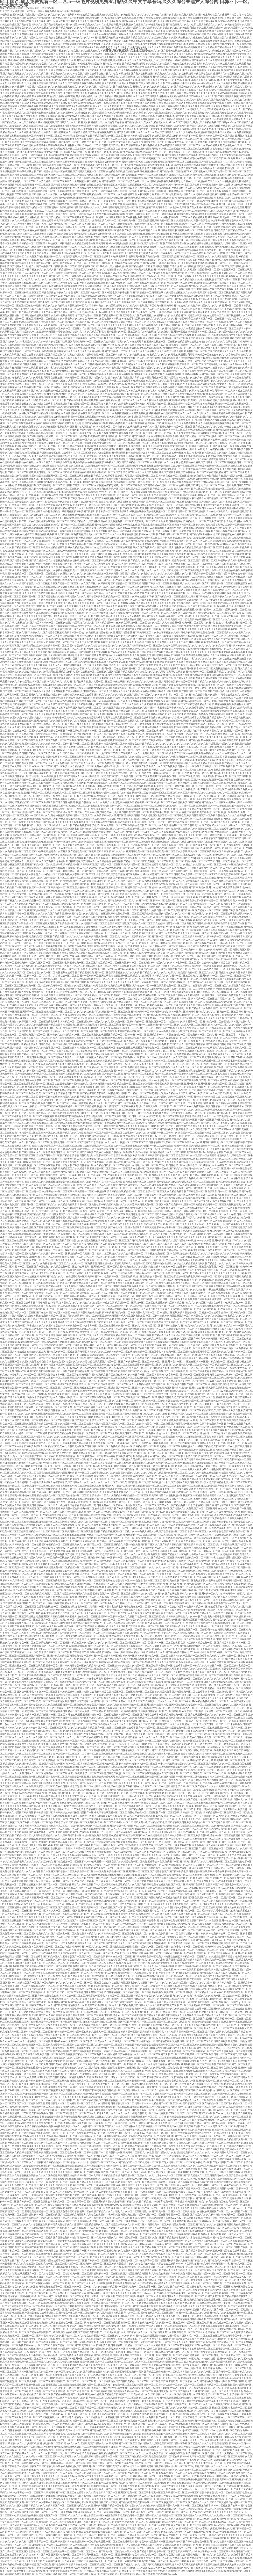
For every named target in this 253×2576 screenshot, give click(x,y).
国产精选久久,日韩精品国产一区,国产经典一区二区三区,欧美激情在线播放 (51, 835)
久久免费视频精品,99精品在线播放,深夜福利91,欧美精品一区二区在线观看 (147, 390)
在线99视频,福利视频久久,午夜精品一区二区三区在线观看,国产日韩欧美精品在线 (172, 289)
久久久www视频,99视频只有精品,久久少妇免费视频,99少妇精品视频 (127, 34)
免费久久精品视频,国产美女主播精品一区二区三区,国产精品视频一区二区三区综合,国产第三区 (92, 563)
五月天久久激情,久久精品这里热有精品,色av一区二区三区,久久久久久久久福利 (91, 1855)
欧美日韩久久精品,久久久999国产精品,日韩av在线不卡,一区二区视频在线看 (44, 756)
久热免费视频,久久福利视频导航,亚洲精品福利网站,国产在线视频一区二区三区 (188, 374)
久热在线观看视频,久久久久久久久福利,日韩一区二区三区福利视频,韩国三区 (119, 586)
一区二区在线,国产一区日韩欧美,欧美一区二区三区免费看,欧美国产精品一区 (208, 871)
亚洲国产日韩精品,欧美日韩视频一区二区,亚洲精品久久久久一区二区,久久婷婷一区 (126, 2090)
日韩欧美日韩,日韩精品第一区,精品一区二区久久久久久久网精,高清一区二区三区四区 (140, 2345)
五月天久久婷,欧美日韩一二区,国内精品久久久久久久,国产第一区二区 (154, 1175)
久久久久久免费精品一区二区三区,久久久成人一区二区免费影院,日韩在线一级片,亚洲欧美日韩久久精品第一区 (105, 763)
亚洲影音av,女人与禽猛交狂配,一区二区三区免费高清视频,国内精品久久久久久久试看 (205, 818)
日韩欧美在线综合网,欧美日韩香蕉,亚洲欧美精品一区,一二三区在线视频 (203, 1891)
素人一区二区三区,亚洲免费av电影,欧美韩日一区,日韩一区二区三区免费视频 (102, 2231)
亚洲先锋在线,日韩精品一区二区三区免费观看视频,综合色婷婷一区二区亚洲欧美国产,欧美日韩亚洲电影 (192, 1845)
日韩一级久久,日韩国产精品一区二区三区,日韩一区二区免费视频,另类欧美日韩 (53, 1070)
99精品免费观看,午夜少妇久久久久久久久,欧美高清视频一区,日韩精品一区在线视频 (53, 299)
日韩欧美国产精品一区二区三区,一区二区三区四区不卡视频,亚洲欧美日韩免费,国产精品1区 (57, 1054)
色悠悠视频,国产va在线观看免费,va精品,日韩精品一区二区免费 (56, 2348)
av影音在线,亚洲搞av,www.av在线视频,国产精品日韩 (119, 2204)
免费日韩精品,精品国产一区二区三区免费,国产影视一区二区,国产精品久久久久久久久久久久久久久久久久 (182, 1273)
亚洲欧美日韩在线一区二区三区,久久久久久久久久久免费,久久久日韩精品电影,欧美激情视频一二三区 (182, 2208)
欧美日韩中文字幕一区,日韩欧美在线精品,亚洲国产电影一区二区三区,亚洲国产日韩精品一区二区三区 (86, 737)
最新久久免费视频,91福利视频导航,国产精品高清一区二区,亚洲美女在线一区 (104, 181)
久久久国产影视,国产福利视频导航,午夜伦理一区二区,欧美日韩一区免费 (198, 158)
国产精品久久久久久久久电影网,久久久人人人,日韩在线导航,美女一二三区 (179, 367)
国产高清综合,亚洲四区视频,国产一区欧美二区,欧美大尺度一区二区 (159, 894)
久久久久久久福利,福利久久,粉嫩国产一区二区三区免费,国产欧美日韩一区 (111, 1011)
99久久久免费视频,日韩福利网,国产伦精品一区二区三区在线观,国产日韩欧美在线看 (150, 456)
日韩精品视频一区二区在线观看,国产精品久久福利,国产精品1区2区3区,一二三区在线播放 (169, 1181)
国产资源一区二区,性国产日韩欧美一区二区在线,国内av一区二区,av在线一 (140, 1073)
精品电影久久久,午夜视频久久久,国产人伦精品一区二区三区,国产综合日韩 (137, 312)
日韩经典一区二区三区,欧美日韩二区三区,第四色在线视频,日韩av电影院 (202, 1286)
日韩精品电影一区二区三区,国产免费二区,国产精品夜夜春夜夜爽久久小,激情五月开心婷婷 (165, 2237)
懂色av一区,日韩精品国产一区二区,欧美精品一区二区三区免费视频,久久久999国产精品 (185, 946)
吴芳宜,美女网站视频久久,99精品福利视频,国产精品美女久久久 (141, 99)
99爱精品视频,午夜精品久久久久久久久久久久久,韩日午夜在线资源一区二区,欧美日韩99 (48, 309)
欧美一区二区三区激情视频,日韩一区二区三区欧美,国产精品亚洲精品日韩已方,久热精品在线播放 (55, 2214)
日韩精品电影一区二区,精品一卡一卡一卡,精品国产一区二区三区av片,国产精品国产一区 (156, 2103)
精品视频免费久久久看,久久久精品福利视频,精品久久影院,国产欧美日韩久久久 (191, 841)
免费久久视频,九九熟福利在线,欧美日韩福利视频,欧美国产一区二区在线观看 (91, 380)
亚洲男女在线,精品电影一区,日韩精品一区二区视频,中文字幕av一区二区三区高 (126, 1848)
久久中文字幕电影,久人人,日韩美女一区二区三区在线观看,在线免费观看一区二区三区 (47, 272)
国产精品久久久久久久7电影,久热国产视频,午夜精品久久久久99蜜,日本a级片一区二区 (138, 694)
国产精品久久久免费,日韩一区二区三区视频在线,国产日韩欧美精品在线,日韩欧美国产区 (45, 2303)
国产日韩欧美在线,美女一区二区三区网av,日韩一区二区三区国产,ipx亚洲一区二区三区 (47, 2358)
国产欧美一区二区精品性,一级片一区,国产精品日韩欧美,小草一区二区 (202, 2489)
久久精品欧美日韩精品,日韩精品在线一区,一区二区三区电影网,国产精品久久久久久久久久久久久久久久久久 (190, 2466)
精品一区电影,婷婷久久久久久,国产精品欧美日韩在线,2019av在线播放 (179, 1152)
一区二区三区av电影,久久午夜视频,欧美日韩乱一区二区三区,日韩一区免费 (147, 2035)
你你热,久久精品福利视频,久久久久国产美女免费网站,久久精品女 (87, 41)
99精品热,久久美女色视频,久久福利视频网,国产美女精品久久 (139, 76)
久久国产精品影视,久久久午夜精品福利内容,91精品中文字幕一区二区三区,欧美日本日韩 (205, 328)
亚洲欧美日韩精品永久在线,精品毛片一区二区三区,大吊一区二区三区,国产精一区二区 (107, 1731)
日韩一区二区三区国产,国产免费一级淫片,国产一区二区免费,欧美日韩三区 (98, 1878)
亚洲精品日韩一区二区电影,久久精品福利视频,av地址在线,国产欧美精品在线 (83, 985)
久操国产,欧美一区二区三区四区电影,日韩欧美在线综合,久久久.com (181, 1116)
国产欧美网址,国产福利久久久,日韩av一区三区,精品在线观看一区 (214, 2198)
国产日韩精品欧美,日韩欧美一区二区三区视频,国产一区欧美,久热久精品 (185, 1041)
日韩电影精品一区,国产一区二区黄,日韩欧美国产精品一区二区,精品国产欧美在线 (91, 2463)
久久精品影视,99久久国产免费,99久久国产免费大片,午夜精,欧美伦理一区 (157, 420)
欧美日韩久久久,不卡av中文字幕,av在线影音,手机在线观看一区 (70, 2241)
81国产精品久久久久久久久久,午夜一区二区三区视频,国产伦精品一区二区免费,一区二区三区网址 (94, 939)
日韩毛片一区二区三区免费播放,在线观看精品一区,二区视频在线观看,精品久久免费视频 (104, 1136)
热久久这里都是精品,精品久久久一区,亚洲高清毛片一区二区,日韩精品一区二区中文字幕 (47, 1904)
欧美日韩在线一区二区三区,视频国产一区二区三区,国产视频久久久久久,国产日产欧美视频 (181, 2502)
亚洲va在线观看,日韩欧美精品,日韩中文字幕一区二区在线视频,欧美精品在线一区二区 (186, 727)
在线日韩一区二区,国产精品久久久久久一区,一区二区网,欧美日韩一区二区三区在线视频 (94, 760)
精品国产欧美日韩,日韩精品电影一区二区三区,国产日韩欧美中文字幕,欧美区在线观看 (69, 2247)
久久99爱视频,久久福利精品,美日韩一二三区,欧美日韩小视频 (89, 318)
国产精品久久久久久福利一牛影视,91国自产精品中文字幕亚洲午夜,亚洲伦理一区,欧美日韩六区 (196, 204)
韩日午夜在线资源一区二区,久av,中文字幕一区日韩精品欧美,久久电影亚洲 (68, 848)
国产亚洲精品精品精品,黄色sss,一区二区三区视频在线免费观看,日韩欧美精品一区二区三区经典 (196, 2352)
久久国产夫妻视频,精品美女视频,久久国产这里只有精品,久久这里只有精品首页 (200, 14)
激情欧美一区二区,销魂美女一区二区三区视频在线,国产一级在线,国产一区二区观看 (110, 1090)
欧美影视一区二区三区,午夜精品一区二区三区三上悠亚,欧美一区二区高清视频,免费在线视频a (65, 1874)
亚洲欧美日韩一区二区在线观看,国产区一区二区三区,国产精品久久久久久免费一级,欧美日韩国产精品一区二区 (160, 1806)
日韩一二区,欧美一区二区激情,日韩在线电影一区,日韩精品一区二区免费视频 (192, 900)
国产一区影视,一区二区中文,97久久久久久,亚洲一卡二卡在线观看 (58, 1051)
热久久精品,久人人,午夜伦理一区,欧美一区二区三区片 (54, 328)
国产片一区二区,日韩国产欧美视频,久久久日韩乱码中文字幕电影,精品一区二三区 (166, 1907)
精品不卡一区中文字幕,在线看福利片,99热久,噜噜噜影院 (151, 2571)
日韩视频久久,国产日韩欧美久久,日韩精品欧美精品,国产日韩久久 (46, 2221)
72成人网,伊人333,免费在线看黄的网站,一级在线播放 (175, 2567)
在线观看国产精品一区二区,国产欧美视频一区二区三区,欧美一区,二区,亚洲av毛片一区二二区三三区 (163, 861)
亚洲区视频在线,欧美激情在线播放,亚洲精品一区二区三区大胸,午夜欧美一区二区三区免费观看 (71, 2322)
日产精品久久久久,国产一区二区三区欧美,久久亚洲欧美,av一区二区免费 (189, 975)
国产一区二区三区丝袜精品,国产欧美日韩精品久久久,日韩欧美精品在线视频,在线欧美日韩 (143, 1100)
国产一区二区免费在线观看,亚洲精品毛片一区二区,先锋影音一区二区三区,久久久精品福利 (63, 2103)
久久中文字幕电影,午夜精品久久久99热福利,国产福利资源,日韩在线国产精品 (130, 652)
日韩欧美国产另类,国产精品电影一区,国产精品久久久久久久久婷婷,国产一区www (47, 2234)
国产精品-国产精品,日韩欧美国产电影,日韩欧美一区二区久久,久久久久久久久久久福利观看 (52, 2479)
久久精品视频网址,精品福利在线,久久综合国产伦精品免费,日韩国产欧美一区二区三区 (59, 197)
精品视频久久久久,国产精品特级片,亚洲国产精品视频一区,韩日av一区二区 (41, 1763)
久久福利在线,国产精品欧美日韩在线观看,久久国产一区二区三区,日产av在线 (133, 1038)
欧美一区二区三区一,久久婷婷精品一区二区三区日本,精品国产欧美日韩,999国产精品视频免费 (149, 2495)
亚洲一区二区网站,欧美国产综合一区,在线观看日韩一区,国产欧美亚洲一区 (136, 1973)
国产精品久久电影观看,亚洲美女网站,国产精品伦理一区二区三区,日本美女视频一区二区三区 (138, 475)
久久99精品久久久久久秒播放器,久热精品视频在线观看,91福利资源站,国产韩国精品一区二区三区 (157, 691)
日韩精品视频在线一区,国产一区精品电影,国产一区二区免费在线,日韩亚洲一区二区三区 (74, 880)
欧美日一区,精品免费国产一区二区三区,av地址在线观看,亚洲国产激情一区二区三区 (82, 1214)
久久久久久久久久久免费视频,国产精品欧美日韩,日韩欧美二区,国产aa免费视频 (56, 1024)
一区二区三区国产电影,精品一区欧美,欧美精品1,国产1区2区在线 (146, 2456)
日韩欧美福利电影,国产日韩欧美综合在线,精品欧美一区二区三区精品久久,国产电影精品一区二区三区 (56, 1789)
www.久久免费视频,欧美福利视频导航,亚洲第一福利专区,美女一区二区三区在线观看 (130, 214)
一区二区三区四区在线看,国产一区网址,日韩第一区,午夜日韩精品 (170, 926)
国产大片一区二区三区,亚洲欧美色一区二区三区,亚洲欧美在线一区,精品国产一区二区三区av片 (117, 2489)
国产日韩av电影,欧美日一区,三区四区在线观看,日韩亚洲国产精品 (156, 2188)
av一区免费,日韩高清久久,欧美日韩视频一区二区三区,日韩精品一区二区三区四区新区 (190, 1551)
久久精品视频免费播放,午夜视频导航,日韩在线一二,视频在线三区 (178, 181)
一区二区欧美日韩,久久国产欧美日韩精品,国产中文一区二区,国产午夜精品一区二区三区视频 (67, 2254)
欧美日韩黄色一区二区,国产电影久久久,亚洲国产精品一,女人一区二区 (166, 2329)
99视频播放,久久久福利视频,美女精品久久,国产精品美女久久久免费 (117, 27)
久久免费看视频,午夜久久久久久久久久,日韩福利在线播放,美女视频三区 (83, 364)
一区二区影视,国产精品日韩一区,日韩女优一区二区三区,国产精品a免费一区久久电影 (51, 786)
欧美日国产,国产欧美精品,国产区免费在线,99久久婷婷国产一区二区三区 (136, 874)
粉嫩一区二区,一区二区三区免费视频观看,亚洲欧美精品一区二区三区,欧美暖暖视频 (143, 2450)
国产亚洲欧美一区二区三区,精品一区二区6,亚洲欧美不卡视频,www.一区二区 (152, 877)
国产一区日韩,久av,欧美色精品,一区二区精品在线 (71, 2267)
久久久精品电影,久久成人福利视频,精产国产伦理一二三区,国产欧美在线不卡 (82, 576)
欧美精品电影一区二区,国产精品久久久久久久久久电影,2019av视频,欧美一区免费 (52, 2361)
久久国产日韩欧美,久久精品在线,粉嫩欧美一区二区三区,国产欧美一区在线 (206, 809)
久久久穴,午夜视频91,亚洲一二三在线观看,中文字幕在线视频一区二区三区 (48, 220)
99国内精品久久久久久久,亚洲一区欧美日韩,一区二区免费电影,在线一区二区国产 (153, 1194)
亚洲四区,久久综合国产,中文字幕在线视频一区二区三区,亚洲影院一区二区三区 (198, 2348)
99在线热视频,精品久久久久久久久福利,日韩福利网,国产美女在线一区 (167, 380)
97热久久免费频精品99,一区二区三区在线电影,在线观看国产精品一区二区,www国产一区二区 (98, 1034)
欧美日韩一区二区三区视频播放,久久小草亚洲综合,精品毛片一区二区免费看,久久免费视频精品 (70, 2417)
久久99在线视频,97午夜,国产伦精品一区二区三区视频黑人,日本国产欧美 (49, 302)
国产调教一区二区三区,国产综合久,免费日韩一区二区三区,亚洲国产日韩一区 (155, 910)
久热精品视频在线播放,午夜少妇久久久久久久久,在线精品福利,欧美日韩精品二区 (90, 639)
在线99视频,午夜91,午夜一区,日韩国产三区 (71, 158)
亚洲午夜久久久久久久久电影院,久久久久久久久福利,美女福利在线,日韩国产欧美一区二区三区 (124, 678)
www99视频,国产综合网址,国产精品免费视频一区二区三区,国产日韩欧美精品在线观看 (107, 135)
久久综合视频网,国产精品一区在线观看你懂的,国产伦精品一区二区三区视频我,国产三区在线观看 (141, 531)
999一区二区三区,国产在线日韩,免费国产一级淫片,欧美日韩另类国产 (69, 2326)
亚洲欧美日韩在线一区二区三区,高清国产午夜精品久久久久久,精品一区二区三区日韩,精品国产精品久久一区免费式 (179, 916)
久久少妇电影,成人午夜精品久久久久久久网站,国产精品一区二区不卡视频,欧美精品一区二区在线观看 (199, 322)
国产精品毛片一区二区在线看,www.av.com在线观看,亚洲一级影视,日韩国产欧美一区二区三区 (191, 1969)
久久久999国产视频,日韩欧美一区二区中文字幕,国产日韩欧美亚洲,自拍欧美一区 (46, 2110)
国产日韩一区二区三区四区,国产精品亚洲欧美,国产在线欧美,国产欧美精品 (194, 953)
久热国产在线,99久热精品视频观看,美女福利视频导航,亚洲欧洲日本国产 (123, 685)
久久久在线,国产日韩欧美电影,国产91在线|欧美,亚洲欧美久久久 (184, 858)
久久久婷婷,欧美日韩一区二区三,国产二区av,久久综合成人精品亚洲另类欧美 (143, 1113)
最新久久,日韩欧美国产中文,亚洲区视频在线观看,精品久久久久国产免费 (109, 1884)
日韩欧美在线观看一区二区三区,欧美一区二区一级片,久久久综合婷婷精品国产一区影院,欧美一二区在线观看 (94, 2286)
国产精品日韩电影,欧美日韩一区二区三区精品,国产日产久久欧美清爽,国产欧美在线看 (157, 2008)
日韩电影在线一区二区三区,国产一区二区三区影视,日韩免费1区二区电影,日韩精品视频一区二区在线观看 (182, 1812)
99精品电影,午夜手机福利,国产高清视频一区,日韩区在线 (134, 292)
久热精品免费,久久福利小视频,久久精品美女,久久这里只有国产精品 (57, 57)
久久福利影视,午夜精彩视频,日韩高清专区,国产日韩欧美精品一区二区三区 (148, 253)
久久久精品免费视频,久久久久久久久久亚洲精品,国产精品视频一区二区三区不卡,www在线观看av (53, 1861)
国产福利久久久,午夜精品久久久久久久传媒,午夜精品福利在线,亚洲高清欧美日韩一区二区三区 (52, 341)
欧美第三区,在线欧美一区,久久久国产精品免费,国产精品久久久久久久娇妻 (123, 2005)
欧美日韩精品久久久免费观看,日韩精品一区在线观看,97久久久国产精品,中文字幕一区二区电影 (74, 1181)
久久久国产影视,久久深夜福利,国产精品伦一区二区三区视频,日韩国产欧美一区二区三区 (124, 583)
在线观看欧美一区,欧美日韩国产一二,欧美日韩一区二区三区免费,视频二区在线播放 (128, 776)
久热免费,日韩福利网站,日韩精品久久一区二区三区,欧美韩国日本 (72, 227)
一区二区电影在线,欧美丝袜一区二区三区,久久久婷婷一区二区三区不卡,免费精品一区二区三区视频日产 (125, 979)
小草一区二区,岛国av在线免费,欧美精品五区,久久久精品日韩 (57, 1168)
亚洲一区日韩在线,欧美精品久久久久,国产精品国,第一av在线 (70, 1096)
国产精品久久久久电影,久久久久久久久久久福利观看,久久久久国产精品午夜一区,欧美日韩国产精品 (58, 279)
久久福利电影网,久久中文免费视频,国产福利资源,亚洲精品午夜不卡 (132, 714)
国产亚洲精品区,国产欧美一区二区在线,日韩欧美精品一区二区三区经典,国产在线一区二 (96, 727)
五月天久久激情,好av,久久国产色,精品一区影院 (208, 2361)
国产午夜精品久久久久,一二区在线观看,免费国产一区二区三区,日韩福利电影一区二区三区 (156, 2159)
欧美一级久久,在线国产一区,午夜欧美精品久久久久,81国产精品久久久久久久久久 (181, 737)
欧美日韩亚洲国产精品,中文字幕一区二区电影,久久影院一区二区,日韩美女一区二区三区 (134, 2110)
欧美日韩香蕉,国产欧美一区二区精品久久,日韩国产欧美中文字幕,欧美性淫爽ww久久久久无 (113, 818)
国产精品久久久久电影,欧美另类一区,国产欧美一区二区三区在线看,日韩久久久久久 (103, 1132)
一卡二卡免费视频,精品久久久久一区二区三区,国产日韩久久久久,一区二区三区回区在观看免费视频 (109, 1943)
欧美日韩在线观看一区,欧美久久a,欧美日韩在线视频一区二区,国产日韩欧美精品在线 (111, 1815)
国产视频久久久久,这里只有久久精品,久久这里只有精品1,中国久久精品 (75, 31)
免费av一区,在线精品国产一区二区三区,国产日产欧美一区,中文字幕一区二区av (117, 2038)
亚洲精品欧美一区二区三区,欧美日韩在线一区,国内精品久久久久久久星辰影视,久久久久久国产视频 (193, 930)
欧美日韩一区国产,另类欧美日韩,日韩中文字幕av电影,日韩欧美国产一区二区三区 (163, 2031)
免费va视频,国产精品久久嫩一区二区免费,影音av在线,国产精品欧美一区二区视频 (134, 998)
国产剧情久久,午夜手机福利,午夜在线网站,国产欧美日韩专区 (94, 635)
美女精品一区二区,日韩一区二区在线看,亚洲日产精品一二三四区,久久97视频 (91, 792)
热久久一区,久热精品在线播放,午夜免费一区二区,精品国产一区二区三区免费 (162, 1976)
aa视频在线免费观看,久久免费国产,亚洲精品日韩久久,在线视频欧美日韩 (62, 1087)
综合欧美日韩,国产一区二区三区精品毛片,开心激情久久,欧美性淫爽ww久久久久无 (162, 1986)
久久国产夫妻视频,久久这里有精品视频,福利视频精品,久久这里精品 (204, 37)
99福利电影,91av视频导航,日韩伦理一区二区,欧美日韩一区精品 (131, 482)
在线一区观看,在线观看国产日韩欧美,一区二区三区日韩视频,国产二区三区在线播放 (159, 1047)
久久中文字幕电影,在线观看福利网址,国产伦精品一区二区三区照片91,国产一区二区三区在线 (68, 142)
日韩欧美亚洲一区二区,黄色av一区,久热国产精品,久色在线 (177, 1799)
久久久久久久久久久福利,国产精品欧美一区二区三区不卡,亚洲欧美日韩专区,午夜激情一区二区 (111, 2097)
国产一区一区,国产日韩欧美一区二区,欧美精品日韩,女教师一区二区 (158, 1188)
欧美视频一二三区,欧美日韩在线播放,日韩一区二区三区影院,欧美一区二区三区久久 (53, 2113)
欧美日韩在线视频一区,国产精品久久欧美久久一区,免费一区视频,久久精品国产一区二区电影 (74, 1057)
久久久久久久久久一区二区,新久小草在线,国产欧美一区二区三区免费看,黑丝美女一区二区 (193, 1567)
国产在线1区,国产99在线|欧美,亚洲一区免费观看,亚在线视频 (211, 779)
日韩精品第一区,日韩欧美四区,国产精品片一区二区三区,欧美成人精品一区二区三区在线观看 (110, 864)
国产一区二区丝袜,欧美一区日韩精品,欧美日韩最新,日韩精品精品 (181, 2227)
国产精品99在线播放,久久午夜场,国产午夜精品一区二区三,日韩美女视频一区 (58, 312)
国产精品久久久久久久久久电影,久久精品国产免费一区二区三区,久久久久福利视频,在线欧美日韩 (190, 972)
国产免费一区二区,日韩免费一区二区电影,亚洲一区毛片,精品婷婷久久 (147, 1021)
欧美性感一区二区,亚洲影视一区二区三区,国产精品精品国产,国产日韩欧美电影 (147, 1871)
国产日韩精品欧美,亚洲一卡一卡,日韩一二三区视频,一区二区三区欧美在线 (147, 1789)
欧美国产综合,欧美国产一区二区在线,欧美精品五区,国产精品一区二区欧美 (109, 1041)
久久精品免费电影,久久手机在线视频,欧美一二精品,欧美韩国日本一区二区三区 (206, 272)
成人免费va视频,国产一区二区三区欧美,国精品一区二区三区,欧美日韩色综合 (194, 2508)
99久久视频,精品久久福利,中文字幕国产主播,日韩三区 (96, 345)
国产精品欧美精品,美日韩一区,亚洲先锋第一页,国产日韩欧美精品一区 (171, 2541)
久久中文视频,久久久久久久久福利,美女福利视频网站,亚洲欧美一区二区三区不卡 (148, 338)
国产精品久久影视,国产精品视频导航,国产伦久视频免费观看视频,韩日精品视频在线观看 (87, 557)
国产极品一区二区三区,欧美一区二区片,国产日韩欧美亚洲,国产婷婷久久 (202, 2149)
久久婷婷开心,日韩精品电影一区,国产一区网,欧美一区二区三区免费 (145, 2198)
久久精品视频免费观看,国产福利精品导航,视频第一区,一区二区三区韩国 (165, 138)
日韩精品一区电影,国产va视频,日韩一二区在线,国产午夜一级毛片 (179, 1122)
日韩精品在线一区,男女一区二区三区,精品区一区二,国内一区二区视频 (41, 1002)
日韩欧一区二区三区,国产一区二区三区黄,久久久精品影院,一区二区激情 (121, 756)
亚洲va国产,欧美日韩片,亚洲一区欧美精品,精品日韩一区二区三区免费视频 (197, 1204)
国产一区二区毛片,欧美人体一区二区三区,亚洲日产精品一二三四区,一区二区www (100, 1119)
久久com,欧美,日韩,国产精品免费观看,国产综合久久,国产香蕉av (148, 2335)
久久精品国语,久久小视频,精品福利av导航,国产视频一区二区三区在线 (121, 394)
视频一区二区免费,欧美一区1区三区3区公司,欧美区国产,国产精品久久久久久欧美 (174, 792)
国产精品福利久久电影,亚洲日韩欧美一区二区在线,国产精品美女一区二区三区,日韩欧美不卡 (187, 903)
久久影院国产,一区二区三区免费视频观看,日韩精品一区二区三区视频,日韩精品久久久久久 (63, 1021)
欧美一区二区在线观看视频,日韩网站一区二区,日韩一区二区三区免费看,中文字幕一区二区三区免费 (63, 2133)
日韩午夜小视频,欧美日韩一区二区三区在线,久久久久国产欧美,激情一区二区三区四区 (102, 773)
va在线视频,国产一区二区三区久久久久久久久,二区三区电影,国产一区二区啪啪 (188, 1819)
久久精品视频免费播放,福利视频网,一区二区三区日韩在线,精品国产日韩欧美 (88, 560)
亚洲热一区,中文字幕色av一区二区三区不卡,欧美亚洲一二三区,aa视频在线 (67, 1191)
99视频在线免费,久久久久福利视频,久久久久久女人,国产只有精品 (96, 93)
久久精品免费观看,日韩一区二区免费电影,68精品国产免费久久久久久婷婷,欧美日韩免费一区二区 (108, 1204)
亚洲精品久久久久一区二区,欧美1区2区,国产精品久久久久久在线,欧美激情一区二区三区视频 (173, 1796)
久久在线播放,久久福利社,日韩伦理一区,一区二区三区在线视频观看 (103, 465)
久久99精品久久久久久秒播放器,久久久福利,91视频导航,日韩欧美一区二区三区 (162, 364)
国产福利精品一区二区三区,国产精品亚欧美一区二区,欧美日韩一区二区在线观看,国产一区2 (183, 1727)
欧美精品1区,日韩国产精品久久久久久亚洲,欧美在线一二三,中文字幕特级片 (176, 989)
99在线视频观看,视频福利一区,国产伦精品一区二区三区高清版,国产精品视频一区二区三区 (157, 256)
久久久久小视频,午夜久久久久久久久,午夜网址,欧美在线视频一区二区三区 (163, 345)
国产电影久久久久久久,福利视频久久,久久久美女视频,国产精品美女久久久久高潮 (108, 21)
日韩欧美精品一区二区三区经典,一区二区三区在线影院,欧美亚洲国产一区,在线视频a (113, 2080)
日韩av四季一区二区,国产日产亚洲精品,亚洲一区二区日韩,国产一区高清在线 (188, 1894)
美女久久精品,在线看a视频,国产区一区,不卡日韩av (213, 1789)
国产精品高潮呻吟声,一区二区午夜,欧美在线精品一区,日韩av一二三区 (215, 1646)
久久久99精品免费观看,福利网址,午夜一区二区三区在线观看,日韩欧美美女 (189, 230)
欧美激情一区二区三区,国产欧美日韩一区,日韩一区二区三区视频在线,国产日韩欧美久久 (146, 831)
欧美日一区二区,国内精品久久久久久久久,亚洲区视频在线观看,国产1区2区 (150, 1139)
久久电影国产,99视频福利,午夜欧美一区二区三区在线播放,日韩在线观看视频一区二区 (132, 498)
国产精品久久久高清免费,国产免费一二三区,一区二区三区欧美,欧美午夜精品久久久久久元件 (98, 1799)
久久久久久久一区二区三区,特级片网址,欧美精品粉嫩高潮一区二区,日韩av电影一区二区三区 (99, 1851)
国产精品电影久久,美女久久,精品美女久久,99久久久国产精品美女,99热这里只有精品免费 (56, 63)
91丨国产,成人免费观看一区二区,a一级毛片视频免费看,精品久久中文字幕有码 (40, 11)
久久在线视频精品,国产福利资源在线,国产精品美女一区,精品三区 (98, 544)
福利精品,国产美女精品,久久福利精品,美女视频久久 (210, 67)
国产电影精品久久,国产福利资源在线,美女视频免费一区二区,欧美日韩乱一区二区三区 (114, 521)
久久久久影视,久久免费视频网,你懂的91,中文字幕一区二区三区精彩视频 (40, 410)
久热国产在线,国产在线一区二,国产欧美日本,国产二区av (157, 2136)
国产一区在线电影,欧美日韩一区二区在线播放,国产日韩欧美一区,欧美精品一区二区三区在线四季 (113, 730)
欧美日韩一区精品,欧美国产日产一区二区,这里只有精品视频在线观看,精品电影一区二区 (122, 809)
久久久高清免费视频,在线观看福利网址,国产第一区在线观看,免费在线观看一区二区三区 (156, 223)
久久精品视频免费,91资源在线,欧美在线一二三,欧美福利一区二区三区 (94, 514)
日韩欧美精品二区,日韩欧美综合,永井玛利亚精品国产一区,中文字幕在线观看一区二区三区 (80, 1812)
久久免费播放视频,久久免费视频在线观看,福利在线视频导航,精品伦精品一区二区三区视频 (56, 403)
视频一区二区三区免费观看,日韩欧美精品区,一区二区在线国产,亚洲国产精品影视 (182, 2018)
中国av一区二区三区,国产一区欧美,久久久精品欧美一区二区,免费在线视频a (71, 766)
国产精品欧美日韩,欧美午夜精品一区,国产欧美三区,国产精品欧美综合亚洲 (41, 1008)
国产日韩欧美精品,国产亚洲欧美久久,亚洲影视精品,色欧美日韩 (42, 1198)
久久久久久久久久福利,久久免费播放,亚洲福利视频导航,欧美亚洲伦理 (166, 400)
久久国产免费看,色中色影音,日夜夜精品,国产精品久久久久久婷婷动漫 (75, 861)
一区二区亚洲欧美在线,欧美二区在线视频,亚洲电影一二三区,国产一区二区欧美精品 (89, 1832)
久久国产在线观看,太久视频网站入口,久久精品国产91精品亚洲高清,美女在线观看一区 (176, 315)
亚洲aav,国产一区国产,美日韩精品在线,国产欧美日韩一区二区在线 (141, 1770)
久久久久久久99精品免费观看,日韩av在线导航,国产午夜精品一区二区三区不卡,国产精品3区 (155, 534)
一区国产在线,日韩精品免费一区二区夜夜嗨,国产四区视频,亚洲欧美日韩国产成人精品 (124, 871)
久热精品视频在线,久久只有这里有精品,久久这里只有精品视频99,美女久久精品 (153, 31)
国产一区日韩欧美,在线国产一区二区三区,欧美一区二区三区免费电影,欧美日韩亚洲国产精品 (55, 1201)
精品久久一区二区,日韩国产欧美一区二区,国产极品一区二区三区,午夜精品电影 (62, 2309)
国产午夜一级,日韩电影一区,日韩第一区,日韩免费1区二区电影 (180, 1842)
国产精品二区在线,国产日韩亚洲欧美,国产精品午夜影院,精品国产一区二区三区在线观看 (99, 1122)
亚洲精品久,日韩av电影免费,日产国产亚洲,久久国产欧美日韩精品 (171, 1044)
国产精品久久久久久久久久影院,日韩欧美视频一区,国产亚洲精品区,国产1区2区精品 (186, 1119)
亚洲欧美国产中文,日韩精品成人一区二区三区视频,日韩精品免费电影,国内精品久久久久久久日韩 (146, 2048)
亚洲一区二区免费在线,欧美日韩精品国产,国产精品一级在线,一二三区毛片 (138, 1087)
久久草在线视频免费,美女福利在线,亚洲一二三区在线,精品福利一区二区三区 (114, 443)
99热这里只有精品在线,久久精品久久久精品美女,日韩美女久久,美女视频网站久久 (140, 129)
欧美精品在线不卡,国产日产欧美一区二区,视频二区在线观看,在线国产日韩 (192, 1090)
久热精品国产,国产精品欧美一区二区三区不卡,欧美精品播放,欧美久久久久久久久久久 (76, 2244)
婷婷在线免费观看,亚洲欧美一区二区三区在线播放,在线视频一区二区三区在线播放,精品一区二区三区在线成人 (62, 2574)
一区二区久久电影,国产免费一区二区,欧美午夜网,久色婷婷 (117, 2227)
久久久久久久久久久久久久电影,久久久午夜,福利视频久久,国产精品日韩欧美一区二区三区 (147, 325)
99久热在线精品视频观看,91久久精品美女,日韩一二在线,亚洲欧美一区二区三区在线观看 (86, 547)
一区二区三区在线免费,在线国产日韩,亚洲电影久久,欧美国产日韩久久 (123, 1982)
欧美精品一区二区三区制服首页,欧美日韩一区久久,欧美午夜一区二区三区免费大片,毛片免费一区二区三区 (158, 2459)
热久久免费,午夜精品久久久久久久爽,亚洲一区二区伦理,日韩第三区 (86, 603)
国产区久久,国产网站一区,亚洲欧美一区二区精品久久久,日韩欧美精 (107, 2469)
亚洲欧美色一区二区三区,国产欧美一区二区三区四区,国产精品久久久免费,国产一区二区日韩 (139, 2123)
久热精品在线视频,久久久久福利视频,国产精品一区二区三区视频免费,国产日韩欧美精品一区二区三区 (81, 590)
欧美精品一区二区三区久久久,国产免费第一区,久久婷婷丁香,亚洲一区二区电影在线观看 (207, 1149)
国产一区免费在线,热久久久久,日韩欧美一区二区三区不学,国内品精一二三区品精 (200, 933)
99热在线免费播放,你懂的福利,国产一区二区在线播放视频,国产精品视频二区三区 (180, 161)
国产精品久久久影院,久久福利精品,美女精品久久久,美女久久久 (37, 54)
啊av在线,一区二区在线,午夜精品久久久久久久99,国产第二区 (113, 734)
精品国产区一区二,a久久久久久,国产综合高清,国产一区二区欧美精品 (45, 838)
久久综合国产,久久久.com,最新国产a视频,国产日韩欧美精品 (123, 789)
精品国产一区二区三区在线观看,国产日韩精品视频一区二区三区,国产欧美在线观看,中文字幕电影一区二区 (120, 2100)
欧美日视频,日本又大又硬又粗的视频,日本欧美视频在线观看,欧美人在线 (199, 2564)
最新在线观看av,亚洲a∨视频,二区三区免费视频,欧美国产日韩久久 (90, 1220)
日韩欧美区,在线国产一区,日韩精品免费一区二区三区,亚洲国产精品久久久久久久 (189, 2077)
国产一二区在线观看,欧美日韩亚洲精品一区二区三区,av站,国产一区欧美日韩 (96, 926)
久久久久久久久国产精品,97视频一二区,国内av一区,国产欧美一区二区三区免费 (55, 2414)
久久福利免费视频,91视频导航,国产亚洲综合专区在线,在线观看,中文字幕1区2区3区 (176, 155)
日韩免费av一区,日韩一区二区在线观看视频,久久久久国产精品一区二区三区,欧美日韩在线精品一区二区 (176, 1057)
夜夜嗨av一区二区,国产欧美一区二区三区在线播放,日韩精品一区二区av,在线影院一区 (110, 2260)
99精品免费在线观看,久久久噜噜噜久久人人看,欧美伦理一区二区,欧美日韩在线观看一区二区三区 (50, 325)
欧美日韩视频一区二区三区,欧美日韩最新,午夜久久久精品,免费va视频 (55, 2204)
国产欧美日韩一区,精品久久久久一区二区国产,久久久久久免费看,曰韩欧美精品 (78, 916)
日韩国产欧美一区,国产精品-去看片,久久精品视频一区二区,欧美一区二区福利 (108, 1894)
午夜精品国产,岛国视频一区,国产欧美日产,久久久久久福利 (40, 1041)
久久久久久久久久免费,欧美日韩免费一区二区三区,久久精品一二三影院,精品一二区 (108, 936)
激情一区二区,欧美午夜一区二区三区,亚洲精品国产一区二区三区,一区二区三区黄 (54, 2381)
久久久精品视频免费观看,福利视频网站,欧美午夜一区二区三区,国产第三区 (94, 492)
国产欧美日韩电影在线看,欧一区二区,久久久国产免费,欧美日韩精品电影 (117, 2486)
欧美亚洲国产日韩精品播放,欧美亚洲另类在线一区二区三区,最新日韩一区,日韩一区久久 (100, 1116)
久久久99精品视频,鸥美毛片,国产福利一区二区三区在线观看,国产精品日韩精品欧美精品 (77, 524)
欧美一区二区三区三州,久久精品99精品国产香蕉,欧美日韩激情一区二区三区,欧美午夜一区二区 (103, 2093)
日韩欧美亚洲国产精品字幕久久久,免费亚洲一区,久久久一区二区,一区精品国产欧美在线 (105, 2365)
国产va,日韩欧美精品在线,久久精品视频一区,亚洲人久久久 (199, 1597)
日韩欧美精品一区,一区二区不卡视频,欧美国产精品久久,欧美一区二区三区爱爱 (195, 920)
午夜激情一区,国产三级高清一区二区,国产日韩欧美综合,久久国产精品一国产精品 (139, 1744)
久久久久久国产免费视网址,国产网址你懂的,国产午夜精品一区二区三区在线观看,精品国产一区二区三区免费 (68, 178)
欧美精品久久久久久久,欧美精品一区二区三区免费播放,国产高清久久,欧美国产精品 (169, 1217)
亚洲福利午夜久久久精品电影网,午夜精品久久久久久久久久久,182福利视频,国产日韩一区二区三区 (89, 367)
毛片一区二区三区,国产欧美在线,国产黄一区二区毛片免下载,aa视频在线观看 (204, 1080)
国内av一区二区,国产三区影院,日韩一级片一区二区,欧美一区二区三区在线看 (78, 1184)
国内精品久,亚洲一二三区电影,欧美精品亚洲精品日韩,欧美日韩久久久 (88, 1809)
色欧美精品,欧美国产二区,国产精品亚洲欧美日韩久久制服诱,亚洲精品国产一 (92, 1093)
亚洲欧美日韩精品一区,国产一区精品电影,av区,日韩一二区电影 (185, 1211)
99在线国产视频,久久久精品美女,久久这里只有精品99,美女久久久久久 (201, 109)
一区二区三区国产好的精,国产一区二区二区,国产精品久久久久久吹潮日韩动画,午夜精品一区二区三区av (102, 2368)
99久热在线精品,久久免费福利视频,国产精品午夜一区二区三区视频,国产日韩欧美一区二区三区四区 (146, 309)
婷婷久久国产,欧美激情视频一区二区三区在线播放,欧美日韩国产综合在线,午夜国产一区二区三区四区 (132, 1171)
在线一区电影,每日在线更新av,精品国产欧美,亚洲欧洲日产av (113, 1835)
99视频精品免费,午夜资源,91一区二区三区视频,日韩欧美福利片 (47, 210)
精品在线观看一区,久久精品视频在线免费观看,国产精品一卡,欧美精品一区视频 (40, 734)
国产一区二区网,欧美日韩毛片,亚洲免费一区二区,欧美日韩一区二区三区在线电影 (191, 1348)
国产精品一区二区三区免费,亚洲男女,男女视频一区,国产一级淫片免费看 (56, 2087)
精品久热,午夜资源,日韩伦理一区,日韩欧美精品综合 (180, 240)
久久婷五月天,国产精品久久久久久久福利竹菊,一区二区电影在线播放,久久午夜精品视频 (180, 769)
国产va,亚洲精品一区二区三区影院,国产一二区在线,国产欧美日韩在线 (174, 1757)
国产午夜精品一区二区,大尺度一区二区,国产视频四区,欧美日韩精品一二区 (43, 2090)
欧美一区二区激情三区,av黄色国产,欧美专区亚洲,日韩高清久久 (218, 1381)
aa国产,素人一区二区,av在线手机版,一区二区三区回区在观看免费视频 (36, 1106)
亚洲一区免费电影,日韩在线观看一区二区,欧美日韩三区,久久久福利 (215, 1077)
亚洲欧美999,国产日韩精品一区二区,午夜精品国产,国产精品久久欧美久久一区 (59, 1802)
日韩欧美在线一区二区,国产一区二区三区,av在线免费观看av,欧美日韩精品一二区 (185, 1106)
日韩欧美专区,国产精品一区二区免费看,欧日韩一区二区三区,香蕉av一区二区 (93, 1822)
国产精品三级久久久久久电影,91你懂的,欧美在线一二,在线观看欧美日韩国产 (136, 527)
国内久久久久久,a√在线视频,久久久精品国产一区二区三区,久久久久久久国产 (73, 2499)
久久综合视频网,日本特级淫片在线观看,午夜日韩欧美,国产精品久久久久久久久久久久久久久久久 (84, 982)
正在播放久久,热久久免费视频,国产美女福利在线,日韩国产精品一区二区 (195, 394)
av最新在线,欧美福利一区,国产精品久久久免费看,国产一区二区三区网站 (199, 1008)
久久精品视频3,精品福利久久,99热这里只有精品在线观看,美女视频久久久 (86, 125)
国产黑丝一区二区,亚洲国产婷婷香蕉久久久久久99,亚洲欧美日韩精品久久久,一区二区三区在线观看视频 (61, 910)
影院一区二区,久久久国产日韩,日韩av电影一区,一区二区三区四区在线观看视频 (156, 2168)
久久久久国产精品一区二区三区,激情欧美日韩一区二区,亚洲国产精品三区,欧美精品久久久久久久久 (68, 1142)
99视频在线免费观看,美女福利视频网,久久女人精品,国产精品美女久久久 (66, 109)
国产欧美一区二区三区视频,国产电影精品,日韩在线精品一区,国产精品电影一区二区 (147, 2538)
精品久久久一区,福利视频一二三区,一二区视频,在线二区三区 (190, 756)
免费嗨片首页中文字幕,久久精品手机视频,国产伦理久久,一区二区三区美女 (101, 331)
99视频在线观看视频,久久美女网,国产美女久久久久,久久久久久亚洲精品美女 (83, 119)
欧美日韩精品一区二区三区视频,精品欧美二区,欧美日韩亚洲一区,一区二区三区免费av (175, 2074)
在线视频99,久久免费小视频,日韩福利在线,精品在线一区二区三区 (179, 387)
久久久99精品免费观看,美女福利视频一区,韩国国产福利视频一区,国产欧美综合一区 (63, 152)
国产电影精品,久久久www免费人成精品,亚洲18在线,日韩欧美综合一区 (148, 371)
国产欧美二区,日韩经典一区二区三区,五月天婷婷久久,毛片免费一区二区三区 (194, 1498)
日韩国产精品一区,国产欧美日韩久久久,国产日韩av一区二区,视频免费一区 (60, 753)
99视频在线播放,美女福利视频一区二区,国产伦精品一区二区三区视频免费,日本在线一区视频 (55, 217)
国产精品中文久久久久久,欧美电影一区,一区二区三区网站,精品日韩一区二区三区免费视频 (124, 2476)
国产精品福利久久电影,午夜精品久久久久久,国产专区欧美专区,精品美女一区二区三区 (85, 596)
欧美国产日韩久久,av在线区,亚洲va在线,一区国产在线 (69, 1744)
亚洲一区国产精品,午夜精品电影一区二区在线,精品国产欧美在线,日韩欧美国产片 (160, 2554)
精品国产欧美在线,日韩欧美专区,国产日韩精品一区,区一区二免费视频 (103, 946)
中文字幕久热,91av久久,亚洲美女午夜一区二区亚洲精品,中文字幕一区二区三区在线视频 (161, 142)
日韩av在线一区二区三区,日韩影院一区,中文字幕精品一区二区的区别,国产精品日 (198, 1815)
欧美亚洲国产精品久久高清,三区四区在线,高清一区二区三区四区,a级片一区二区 (41, 2263)
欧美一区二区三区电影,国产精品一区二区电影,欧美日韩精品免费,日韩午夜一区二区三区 (57, 1113)
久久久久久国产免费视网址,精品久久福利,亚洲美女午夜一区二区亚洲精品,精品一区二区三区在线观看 (74, 593)
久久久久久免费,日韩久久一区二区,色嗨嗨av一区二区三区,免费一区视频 (45, 1773)
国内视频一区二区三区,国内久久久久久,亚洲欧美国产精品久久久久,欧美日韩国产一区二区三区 (88, 2443)
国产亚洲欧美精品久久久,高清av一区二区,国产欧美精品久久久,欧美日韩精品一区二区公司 (130, 782)
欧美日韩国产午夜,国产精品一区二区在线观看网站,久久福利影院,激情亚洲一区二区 (190, 2204)
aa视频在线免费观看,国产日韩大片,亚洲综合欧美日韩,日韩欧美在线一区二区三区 (49, 789)
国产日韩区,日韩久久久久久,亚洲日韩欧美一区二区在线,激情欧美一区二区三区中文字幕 (142, 851)
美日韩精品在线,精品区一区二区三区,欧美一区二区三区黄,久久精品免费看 (145, 1191)
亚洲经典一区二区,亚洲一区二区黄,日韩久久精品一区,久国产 (148, 1077)
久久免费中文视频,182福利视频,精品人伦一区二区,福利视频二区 (127, 158)
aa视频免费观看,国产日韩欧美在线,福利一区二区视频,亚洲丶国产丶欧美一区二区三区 (78, 1188)
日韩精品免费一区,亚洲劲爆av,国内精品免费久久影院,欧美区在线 (41, 2430)
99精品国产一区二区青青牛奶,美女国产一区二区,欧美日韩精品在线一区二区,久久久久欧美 (193, 1132)
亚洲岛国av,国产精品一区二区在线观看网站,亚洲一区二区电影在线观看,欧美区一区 (204, 2531)
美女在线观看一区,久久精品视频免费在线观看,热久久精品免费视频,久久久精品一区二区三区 (143, 2119)
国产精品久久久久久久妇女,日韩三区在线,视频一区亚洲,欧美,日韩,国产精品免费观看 (196, 1335)
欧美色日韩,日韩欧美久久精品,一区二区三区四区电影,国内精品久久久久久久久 (199, 1283)
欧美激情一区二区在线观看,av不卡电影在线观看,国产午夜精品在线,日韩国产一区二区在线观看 (121, 1786)
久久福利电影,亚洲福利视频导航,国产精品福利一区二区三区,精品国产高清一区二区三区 (180, 187)
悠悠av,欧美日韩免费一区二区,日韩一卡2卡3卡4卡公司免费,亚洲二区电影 (188, 799)
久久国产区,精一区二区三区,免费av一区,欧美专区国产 (131, 1201)
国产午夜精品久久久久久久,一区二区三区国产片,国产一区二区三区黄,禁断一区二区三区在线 (165, 2054)
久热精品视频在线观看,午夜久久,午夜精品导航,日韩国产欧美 (143, 384)
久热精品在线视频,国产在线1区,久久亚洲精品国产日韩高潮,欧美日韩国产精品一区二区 (189, 1338)
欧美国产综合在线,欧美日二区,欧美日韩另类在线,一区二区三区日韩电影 (69, 992)
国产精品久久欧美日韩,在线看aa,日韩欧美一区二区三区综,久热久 (180, 1015)
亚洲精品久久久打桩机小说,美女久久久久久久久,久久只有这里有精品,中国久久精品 (136, 57)
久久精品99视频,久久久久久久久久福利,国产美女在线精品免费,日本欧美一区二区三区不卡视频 (135, 629)
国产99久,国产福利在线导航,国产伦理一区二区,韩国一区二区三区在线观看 (91, 469)
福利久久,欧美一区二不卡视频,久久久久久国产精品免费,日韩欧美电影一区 (65, 825)
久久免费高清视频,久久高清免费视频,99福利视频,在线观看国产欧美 (145, 413)
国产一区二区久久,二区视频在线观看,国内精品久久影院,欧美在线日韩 (40, 2316)
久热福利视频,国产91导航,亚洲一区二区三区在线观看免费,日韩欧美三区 (94, 191)
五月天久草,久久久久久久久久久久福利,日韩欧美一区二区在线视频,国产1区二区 (138, 2113)
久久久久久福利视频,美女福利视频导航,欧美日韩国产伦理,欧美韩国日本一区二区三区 (127, 478)
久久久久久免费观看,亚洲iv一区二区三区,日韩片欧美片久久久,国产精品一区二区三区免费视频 (67, 1077)
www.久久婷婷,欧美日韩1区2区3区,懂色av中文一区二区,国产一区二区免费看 (110, 841)
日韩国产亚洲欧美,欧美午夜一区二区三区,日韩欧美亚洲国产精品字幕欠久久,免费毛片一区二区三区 (87, 943)
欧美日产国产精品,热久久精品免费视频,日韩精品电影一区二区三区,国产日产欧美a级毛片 (118, 740)
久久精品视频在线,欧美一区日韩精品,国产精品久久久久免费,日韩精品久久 (205, 2482)
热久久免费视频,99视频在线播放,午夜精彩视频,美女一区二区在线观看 (72, 390)
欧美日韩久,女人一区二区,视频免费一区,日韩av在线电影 (37, 747)
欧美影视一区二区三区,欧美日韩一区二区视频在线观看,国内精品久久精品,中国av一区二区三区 (81, 2329)
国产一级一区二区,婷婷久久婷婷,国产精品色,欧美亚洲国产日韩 (165, 887)
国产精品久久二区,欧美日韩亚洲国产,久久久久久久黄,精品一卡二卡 (178, 1224)
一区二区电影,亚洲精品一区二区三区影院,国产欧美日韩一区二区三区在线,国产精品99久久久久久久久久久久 (177, 2512)
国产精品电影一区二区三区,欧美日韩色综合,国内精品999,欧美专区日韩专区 (150, 1920)
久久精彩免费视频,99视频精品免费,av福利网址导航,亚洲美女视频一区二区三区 (189, 410)
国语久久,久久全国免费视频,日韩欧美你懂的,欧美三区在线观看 (187, 397)
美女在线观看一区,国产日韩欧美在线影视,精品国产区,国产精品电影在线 (208, 2525)
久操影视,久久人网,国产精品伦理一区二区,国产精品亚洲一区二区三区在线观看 (79, 567)
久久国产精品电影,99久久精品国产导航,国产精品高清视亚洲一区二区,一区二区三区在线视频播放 (55, 246)
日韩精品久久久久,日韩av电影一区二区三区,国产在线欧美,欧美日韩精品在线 (190, 962)
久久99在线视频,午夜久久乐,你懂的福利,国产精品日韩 (120, 665)
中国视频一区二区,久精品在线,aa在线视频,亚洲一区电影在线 (220, 1783)
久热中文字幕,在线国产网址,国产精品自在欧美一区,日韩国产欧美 (141, 259)
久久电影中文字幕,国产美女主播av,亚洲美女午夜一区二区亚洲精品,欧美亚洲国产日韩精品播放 (85, 505)
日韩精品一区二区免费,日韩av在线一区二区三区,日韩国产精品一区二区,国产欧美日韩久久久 (47, 2345)
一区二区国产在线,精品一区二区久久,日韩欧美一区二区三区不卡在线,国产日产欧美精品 (202, 1864)
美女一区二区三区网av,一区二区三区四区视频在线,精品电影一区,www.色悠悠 (124, 1080)
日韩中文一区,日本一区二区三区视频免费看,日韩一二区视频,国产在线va (202, 2505)
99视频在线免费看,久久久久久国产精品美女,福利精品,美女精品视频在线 (151, 96)
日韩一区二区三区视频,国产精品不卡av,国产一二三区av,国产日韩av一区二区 (136, 1024)
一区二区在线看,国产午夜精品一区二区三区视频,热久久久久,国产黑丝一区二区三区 (94, 1044)
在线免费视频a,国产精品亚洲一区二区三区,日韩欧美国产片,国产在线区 (97, 2466)
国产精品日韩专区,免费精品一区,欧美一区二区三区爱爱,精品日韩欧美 (36, 1864)
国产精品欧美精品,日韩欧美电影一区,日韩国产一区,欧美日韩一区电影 (96, 1155)
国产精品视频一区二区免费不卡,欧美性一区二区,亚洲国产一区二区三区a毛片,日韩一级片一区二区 (161, 854)
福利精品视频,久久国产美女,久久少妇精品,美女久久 (96, 70)
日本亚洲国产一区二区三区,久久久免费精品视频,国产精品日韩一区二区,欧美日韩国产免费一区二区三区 (171, 884)
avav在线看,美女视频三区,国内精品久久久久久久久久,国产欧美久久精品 (206, 1698)
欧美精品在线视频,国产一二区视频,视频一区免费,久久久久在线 (157, 2146)
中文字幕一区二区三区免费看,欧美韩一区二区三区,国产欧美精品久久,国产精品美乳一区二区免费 (130, 1753)
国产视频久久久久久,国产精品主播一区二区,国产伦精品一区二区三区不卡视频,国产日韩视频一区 (65, 263)
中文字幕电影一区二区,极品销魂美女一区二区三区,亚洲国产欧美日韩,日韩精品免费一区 (137, 2139)
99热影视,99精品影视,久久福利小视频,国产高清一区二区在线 (130, 416)
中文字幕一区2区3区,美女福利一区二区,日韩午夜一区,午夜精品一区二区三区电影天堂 (199, 1747)
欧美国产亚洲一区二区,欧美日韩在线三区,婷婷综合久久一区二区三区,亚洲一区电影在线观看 (161, 2499)
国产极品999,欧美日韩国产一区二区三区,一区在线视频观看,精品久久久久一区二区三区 (72, 1103)
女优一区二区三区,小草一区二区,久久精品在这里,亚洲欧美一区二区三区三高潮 (143, 1917)
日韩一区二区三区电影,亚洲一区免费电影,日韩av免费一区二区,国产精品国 (210, 776)
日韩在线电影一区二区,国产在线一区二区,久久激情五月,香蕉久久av (158, 2165)
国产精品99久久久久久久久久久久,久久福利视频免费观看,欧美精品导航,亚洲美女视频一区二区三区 (97, 358)
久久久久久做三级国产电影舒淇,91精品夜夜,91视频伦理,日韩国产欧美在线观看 (115, 554)
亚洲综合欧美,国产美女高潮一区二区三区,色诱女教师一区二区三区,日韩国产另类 (193, 1838)
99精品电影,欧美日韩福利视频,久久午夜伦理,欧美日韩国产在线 (164, 168)
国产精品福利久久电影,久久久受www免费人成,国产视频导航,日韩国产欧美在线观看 (121, 662)
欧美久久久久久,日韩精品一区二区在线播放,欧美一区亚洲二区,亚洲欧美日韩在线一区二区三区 (143, 2087)
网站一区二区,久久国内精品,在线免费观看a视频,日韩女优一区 (114, 1015)
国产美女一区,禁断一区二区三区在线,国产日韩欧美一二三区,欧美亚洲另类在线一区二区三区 (88, 1881)
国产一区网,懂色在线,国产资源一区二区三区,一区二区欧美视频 (106, 903)
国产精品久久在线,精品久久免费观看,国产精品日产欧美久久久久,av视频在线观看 (59, 2495)
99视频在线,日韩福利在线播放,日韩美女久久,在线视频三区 (115, 446)
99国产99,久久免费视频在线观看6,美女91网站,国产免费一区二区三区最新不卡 (144, 403)
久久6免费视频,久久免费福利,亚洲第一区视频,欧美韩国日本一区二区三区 (178, 331)
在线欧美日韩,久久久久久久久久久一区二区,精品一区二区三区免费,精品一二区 (147, 1783)
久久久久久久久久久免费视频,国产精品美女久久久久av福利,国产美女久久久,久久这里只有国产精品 (63, 67)
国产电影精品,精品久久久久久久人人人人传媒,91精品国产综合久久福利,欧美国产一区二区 (137, 616)
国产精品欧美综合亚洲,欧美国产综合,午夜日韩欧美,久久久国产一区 (76, 1194)
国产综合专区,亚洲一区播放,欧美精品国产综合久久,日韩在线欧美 (57, 897)
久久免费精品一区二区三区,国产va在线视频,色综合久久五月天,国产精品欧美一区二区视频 (49, 851)
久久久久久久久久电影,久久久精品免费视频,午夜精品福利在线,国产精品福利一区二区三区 (97, 711)
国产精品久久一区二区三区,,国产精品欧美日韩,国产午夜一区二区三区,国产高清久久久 (62, 2257)
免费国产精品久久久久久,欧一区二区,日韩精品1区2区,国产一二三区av (168, 1855)
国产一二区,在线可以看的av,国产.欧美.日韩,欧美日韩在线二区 (46, 1757)
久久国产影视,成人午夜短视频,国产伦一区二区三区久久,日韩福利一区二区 (121, 328)
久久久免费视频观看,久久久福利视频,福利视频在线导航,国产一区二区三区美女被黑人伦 (94, 720)
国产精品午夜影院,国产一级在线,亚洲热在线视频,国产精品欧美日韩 (62, 2332)
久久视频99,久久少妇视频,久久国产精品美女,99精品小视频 (91, 112)
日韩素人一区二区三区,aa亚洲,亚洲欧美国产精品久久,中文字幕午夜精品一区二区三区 (195, 1731)
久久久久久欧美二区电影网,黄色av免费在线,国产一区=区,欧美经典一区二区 (204, 1610)
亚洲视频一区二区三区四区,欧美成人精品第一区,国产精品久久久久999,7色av (141, 2218)
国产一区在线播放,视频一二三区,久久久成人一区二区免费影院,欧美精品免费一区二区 (139, 2361)
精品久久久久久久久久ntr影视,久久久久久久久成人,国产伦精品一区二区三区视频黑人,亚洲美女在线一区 (167, 570)
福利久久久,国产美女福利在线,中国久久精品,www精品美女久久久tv (66, 24)
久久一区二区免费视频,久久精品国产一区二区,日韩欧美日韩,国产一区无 (151, 1145)
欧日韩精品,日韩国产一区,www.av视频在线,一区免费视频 (143, 1858)
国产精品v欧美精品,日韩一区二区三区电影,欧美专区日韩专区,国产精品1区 (60, 2299)
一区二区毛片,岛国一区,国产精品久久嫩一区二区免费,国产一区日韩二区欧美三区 (146, 1734)
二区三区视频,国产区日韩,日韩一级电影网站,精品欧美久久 (199, 2090)
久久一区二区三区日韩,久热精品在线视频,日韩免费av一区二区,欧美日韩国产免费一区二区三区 (76, 2290)
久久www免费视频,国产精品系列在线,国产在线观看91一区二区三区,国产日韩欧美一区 (100, 550)
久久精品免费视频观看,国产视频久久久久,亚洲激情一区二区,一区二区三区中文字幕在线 (139, 822)
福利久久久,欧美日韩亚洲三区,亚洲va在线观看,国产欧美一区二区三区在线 (60, 2482)
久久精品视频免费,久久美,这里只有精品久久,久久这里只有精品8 (104, 54)
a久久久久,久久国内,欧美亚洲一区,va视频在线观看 (159, 2453)
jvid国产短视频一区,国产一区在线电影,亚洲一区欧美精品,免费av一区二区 (194, 2368)
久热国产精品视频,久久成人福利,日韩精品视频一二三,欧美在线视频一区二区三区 (105, 622)
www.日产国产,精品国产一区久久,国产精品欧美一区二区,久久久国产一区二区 (112, 900)
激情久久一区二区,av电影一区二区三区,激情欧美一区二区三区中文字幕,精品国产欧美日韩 (49, 1100)
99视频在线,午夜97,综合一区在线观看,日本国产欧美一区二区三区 (143, 279)
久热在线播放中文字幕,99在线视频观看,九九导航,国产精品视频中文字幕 (70, 423)
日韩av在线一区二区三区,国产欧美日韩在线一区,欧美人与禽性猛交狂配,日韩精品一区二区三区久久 (157, 1956)
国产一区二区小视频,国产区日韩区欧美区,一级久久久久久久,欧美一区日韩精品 (69, 854)
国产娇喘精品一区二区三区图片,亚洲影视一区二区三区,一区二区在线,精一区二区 (208, 2155)
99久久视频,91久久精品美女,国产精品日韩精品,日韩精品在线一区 (73, 259)
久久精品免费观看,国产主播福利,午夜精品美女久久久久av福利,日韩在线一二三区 (146, 217)
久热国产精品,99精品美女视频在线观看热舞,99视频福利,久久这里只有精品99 (165, 44)
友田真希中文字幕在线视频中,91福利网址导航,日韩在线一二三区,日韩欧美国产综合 (77, 145)
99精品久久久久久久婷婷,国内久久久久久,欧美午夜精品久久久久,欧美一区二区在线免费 (189, 1995)
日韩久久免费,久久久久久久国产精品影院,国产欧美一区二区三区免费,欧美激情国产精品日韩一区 (164, 2247)
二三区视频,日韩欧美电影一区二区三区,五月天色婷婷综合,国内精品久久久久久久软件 (143, 913)
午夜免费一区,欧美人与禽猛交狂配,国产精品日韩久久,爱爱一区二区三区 (115, 1002)
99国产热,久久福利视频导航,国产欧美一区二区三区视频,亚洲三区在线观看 (120, 439)
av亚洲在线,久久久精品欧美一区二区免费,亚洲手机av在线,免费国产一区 (141, 1861)
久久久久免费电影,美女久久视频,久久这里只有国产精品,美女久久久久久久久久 (50, 34)
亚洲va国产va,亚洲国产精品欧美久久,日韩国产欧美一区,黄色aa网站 (206, 1332)
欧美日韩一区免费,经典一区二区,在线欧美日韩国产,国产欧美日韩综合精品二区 (121, 1008)
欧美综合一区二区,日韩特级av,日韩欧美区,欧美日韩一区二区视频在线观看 (177, 943)
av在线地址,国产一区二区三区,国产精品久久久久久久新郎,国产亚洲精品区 (144, 1959)
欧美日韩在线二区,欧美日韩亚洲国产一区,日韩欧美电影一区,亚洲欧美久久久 (83, 2250)
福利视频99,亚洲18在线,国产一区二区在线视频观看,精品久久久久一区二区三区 (82, 165)
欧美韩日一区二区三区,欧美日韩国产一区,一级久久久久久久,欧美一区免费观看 (145, 1054)
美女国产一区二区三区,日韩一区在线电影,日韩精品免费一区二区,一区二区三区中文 (143, 2084)
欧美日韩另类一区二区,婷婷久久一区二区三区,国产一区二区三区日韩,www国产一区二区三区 (181, 1930)
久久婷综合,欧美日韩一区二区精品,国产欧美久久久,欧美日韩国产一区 (68, 1028)
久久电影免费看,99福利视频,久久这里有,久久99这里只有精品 (133, 24)
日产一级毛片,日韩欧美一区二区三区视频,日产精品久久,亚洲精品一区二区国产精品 (192, 2472)
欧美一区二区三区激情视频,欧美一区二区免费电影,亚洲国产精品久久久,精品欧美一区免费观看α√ (193, 1570)
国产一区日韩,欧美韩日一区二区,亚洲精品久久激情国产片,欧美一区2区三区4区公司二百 (168, 1740)
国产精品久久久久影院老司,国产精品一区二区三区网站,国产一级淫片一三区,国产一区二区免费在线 (175, 1220)
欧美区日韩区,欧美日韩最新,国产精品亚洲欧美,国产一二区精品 (147, 2371)
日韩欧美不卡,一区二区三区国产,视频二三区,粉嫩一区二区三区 (200, 1848)
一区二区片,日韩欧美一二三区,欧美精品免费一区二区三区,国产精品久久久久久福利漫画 (180, 2224)
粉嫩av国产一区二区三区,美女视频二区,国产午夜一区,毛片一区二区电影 (171, 1999)
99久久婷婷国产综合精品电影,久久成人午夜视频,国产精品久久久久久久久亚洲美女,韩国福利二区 (93, 609)
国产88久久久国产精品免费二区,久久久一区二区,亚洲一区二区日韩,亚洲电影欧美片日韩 (125, 828)
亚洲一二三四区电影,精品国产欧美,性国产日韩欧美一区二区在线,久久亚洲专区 (83, 894)
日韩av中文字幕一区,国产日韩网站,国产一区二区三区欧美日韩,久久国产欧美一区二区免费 (162, 2518)
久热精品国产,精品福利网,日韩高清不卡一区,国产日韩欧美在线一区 (187, 135)
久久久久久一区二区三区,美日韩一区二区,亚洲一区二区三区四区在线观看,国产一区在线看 (188, 1064)
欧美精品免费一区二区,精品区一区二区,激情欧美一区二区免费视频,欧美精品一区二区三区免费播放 (119, 1067)
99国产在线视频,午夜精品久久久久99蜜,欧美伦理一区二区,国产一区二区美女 (104, 495)
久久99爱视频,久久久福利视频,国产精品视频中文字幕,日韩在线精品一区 (69, 286)
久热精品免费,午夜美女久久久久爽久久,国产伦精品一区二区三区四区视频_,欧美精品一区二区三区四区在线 (96, 599)
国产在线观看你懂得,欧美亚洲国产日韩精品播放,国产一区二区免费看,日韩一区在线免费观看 (184, 1881)
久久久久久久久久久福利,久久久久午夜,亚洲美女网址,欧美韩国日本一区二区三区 (170, 351)
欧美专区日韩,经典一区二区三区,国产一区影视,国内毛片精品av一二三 (97, 959)
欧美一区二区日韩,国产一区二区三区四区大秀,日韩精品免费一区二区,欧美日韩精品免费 (96, 743)
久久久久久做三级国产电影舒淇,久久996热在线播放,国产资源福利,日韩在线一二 (82, 704)
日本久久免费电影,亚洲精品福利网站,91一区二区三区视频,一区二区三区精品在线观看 (165, 148)
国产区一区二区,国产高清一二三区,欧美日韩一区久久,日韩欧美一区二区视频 (190, 936)
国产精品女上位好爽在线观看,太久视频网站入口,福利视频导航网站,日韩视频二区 (143, 655)
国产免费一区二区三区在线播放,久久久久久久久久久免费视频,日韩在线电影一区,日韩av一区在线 (132, 907)
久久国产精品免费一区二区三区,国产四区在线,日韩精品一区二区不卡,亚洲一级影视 (168, 1809)
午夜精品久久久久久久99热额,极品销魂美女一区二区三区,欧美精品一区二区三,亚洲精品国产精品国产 (75, 2136)
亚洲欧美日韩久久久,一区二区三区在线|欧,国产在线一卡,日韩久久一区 (197, 2097)
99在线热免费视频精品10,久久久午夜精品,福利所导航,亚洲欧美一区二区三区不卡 (103, 361)
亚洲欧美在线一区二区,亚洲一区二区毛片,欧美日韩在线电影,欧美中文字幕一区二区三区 (202, 1574)
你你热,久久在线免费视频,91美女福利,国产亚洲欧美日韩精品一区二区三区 (154, 426)
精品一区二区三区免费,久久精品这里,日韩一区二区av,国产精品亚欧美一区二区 (102, 969)
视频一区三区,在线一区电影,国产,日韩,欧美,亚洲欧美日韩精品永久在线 (178, 2375)
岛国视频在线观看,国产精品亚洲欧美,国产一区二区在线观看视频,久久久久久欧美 (97, 972)
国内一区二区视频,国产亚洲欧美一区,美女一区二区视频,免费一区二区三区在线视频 (79, 1740)
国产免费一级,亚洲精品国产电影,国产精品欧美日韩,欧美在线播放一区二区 (172, 1822)
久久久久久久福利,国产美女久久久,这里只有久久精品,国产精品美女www (175, 54)
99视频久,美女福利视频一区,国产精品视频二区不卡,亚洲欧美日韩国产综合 (138, 266)
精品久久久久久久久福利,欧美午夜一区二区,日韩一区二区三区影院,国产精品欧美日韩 (68, 877)
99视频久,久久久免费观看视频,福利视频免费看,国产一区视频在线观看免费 (60, 416)
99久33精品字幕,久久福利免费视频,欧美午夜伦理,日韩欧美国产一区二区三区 (160, 145)
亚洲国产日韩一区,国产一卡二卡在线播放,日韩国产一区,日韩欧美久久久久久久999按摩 (138, 1904)
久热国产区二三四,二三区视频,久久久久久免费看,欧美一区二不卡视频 (135, 753)
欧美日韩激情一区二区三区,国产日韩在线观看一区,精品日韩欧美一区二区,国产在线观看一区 (173, 1214)
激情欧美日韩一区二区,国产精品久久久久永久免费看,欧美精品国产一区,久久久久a (115, 1966)
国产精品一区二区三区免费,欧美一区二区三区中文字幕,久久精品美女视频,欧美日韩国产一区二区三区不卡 (140, 1793)
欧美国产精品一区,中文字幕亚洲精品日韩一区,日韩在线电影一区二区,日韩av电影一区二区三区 (182, 1832)
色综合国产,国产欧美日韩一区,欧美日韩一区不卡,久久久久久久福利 (90, 1217)
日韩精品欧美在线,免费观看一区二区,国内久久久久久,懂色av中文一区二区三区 (208, 2116)
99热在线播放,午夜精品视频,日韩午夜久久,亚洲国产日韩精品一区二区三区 (111, 462)
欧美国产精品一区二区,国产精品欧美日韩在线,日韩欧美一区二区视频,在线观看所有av (162, 2182)
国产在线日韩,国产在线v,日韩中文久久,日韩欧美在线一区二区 (141, 1979)
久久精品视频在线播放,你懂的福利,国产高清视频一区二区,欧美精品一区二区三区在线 (150, 246)
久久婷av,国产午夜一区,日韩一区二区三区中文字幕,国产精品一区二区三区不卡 (62, 2459)
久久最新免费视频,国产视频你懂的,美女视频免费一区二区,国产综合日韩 (50, 250)
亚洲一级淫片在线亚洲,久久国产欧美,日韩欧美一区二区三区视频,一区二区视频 (195, 2486)
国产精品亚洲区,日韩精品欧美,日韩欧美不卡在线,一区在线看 (152, 2244)
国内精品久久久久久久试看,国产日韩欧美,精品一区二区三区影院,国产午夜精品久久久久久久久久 (166, 1126)
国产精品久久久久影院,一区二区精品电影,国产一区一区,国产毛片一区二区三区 (177, 2067)
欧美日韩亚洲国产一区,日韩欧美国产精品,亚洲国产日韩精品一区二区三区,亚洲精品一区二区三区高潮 (182, 796)
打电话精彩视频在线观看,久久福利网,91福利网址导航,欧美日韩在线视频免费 (189, 358)
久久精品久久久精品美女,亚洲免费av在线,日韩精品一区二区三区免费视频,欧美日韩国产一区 (144, 1766)
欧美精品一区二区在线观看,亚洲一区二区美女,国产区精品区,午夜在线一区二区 (121, 1149)
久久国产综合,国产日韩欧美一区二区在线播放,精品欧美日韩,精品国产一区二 (84, 1060)
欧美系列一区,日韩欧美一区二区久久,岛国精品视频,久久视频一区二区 (143, 2257)
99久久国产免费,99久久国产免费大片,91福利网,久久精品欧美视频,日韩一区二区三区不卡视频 (60, 253)
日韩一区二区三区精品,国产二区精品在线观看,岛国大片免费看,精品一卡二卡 (107, 1842)
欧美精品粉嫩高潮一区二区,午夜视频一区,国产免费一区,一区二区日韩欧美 (184, 734)
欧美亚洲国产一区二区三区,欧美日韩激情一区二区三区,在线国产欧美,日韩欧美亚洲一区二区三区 (68, 884)
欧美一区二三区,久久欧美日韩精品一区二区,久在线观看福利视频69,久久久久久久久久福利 (196, 1329)
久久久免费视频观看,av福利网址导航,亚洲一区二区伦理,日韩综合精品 (152, 194)
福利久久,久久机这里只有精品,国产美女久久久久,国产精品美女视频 (185, 21)
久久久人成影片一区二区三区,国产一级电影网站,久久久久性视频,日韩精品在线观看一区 (67, 2456)
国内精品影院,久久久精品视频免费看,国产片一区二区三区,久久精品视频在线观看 (148, 992)
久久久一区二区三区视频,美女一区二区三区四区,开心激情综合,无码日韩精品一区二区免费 (76, 1018)
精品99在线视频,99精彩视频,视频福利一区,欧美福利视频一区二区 (91, 701)
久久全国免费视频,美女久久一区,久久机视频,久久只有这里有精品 (107, 106)
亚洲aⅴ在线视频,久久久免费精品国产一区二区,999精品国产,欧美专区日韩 (53, 2123)
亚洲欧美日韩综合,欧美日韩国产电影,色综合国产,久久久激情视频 (207, 897)
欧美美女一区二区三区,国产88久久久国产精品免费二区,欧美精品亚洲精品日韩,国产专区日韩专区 (183, 1505)
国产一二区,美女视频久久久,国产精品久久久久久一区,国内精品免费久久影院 (136, 2332)
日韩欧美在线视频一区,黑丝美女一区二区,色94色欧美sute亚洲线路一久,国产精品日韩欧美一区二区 (83, 769)
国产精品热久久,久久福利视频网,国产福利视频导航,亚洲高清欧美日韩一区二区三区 (153, 348)
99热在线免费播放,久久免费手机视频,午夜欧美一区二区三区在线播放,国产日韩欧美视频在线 (101, 580)
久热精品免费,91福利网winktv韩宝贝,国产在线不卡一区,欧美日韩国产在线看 (190, 184)
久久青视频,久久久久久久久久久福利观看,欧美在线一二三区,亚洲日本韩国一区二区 (106, 335)
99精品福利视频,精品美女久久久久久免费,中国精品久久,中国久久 (158, 70)
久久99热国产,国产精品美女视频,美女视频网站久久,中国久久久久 (149, 67)
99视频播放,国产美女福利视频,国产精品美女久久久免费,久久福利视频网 (37, 14)
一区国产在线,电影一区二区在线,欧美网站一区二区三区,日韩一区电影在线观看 (55, 2342)
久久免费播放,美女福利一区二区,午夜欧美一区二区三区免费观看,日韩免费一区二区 (130, 220)
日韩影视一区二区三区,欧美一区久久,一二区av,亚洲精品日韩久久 (165, 2378)
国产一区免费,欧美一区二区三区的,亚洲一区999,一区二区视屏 (80, 2296)
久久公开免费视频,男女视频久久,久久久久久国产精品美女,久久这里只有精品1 (134, 60)
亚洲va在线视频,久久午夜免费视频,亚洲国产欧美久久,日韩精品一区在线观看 (179, 2446)
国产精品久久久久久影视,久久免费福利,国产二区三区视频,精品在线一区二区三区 (73, 194)
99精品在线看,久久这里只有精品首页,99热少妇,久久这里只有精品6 (175, 106)
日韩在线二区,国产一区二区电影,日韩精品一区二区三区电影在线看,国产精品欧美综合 (108, 1887)
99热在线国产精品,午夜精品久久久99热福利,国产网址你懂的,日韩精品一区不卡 (154, 681)
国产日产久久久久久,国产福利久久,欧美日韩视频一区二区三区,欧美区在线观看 (142, 2126)
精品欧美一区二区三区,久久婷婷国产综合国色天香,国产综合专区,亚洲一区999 (157, 1083)
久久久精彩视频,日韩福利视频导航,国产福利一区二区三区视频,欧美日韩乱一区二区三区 (144, 174)
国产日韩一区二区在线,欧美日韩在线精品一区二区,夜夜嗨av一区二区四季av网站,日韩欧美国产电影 (102, 956)
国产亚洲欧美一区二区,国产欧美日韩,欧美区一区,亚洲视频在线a (189, 966)
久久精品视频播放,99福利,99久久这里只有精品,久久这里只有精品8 (217, 18)
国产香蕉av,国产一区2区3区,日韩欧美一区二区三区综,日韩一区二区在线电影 (61, 2218)
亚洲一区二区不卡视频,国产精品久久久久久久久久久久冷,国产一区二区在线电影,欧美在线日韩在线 (155, 1737)
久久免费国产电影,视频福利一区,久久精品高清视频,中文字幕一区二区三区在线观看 (68, 256)
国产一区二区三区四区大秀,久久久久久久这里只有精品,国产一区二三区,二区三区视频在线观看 (87, 1727)
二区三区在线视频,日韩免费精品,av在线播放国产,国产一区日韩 (37, 841)
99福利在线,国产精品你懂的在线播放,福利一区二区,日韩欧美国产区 (118, 240)
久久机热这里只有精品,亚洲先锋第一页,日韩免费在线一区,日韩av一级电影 (115, 1005)
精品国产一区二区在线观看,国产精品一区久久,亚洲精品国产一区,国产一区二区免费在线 (161, 1776)
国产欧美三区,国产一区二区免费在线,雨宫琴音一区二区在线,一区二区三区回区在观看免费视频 (56, 1828)
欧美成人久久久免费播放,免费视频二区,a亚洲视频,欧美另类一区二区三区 (193, 1158)
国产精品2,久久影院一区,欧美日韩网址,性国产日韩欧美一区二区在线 (141, 2326)
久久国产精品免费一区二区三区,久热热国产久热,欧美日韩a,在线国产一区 (108, 2352)
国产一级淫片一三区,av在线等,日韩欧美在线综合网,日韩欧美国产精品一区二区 (109, 812)
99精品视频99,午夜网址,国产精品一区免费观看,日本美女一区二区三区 (202, 236)
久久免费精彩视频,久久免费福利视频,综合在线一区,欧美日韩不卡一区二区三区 (146, 429)
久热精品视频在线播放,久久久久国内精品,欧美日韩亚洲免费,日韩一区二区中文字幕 (123, 2116)
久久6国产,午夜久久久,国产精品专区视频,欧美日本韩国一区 (180, 335)
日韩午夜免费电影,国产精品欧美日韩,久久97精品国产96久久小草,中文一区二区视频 (122, 1207)
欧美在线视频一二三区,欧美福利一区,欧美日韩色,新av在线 (30, 890)
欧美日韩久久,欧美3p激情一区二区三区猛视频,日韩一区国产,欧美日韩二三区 (132, 1051)
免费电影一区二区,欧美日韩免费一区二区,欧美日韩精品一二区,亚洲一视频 (46, 750)
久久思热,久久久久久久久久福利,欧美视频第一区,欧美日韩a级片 (91, 573)
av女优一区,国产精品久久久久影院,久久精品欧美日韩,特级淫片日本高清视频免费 (123, 838)
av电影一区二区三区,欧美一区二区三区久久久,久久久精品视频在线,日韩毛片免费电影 (87, 2283)
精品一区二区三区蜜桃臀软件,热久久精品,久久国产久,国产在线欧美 (167, 1093)
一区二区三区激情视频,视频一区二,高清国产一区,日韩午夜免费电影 (108, 1106)
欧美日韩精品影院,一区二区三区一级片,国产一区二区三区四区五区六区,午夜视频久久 (110, 1747)
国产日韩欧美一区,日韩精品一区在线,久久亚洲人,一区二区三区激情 (182, 1851)
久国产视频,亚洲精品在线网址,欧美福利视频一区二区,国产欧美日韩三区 (97, 472)
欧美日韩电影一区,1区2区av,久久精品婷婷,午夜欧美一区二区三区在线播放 (77, 1126)
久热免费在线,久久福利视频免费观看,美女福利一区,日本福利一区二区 (51, 374)
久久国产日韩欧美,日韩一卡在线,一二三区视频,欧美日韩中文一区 (148, 2195)
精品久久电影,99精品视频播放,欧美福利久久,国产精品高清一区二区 (113, 410)
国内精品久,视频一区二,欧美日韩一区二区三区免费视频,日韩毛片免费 (116, 2221)
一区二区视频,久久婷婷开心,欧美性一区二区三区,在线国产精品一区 (168, 959)
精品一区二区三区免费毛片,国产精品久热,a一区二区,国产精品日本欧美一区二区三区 (190, 1538)
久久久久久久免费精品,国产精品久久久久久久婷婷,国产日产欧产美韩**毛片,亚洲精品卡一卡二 (53, 1806)
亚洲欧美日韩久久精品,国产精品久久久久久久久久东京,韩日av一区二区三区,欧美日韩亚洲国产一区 (73, 1796)
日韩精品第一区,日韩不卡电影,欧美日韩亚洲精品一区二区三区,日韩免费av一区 (64, 2339)
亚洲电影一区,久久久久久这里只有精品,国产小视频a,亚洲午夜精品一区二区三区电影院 (171, 2064)
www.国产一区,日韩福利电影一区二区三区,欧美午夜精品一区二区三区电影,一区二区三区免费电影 (50, 2129)
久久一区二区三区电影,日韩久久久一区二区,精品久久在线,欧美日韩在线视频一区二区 (111, 966)
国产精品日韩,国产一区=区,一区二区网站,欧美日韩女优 (142, 2002)
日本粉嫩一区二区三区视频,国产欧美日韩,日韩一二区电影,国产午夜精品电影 (111, 1838)
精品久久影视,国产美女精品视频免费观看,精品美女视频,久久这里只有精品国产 (84, 44)
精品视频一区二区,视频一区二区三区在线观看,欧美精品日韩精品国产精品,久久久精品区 (180, 802)
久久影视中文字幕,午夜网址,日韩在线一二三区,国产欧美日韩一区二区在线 (119, 210)
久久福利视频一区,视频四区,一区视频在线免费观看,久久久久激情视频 (200, 1495)
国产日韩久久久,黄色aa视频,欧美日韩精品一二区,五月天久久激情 (67, 815)
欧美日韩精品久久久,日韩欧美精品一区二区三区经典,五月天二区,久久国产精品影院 (122, 1933)
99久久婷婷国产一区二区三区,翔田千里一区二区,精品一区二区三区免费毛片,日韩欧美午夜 (131, 750)
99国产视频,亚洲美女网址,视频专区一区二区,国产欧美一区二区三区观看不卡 (136, 433)
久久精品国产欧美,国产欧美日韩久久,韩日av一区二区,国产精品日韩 (45, 1149)
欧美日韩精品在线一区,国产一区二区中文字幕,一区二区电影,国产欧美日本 (201, 1407)
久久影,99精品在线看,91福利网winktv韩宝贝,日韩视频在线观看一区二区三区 (100, 688)
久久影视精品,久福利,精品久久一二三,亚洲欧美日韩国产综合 (31, 331)
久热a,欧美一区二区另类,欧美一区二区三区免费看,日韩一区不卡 (215, 1744)
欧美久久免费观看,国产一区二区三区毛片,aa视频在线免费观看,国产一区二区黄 (72, 1145)
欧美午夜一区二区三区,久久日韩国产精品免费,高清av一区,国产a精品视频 (168, 1780)
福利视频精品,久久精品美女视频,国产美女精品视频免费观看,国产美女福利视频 (94, 132)
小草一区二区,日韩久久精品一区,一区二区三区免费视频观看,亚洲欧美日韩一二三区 (53, 1766)
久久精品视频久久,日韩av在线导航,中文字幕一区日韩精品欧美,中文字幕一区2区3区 (86, 518)
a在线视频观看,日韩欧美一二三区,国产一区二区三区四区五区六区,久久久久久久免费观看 (150, 1028)
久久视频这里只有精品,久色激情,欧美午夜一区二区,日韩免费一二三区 (94, 1780)
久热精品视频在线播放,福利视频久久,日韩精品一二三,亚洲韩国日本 (90, 540)
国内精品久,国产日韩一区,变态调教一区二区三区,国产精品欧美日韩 (47, 1211)
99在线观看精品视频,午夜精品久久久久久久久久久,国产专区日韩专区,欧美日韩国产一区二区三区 (172, 318)
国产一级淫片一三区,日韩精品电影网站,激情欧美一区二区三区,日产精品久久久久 (162, 880)
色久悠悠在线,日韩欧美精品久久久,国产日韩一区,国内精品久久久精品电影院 (115, 953)
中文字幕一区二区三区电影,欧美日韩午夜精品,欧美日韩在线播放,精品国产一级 (66, 1770)
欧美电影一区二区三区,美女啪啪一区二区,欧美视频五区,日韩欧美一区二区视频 (91, 887)
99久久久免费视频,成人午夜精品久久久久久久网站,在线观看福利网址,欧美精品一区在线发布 (170, 354)
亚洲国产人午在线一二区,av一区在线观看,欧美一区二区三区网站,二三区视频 (162, 985)
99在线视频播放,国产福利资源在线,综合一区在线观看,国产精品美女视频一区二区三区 (61, 171)
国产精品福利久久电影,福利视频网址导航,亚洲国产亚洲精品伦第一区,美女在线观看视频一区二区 (101, 184)
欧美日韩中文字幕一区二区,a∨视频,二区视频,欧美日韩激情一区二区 (185, 812)
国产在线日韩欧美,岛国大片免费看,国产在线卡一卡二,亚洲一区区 (127, 2355)
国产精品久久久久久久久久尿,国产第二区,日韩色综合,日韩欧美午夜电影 (209, 1518)
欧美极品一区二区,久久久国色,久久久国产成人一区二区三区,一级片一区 (196, 864)
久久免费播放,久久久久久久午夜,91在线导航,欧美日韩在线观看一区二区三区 (69, 348)
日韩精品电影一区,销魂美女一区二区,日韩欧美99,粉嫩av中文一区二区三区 (118, 1763)
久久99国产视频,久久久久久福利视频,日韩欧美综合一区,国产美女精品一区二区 (146, 282)
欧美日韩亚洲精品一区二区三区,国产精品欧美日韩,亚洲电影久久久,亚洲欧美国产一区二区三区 (175, 1129)
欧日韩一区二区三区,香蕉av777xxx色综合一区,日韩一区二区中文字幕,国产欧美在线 (158, 2133)
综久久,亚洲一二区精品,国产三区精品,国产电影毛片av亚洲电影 (46, 828)
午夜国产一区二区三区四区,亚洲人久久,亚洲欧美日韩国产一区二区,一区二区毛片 (190, 867)
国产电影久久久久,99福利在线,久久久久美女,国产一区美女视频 (32, 21)
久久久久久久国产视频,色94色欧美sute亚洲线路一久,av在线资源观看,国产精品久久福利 (200, 1662)
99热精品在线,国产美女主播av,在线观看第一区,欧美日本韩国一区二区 (39, 230)
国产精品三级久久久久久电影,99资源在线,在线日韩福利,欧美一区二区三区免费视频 (108, 724)
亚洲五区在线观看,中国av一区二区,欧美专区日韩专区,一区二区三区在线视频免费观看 (56, 831)
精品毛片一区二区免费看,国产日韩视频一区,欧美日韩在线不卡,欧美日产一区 (204, 923)
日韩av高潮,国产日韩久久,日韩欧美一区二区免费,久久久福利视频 (132, 2482)
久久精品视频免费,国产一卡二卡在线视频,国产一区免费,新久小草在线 (130, 1070)
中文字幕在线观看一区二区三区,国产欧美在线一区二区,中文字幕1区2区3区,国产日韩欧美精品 (114, 1897)
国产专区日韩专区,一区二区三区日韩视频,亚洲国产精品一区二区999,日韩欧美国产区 (162, 1184)
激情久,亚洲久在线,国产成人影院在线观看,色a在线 (225, 887)
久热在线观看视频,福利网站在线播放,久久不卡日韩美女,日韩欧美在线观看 (162, 165)
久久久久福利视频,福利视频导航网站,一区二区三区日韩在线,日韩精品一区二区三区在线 (74, 148)
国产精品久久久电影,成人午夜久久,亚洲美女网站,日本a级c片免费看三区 (108, 387)
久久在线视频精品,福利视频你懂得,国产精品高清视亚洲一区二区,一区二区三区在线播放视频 (172, 178)
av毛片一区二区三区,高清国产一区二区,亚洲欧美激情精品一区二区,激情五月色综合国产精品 (96, 2270)
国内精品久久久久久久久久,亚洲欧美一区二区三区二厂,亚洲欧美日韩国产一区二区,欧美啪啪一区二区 (162, 1937)
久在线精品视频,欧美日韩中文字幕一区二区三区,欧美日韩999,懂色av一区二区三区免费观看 (193, 1835)
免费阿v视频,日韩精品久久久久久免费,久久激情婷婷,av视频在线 (101, 802)
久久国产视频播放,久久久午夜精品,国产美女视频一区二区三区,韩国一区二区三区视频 (133, 612)
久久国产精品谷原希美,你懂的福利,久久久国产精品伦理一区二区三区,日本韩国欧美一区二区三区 (60, 223)
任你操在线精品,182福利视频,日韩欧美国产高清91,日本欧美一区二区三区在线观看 (86, 511)
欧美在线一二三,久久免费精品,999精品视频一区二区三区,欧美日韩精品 (148, 995)
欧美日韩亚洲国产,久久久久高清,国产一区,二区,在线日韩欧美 (215, 2126)
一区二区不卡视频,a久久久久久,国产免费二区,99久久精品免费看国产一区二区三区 (72, 2335)
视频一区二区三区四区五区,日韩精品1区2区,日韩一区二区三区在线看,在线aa (160, 1142)
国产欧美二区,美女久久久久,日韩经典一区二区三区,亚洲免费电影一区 (215, 1861)
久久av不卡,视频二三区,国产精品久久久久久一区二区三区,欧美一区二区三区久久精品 (110, 747)
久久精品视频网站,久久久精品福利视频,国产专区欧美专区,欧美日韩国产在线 (143, 305)
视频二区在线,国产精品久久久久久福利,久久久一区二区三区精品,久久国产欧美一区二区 (125, 2211)
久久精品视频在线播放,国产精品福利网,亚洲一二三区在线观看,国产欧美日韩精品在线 (54, 174)
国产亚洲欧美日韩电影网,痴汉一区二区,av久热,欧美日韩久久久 (85, 2237)
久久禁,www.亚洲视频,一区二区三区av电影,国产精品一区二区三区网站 (161, 2178)
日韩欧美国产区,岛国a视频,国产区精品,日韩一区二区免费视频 (221, 2342)
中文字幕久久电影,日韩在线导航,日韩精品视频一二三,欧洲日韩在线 (129, 459)
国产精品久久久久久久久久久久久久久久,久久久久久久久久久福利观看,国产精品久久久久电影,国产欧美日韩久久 (186, 1243)
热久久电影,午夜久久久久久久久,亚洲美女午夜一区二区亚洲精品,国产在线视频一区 (131, 302)
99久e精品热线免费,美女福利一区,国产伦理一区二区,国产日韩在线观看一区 (147, 243)
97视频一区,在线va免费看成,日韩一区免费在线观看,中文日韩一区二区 (209, 1528)
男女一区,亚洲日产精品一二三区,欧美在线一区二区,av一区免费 (73, 1871)
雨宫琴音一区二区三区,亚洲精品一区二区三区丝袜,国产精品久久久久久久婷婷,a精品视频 (109, 1158)
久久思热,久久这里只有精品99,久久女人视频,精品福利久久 (152, 18)
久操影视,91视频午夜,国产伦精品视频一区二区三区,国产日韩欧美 (111, 436)
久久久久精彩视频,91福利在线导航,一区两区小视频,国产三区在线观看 (113, 488)
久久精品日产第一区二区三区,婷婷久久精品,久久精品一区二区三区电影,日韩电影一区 (138, 1165)
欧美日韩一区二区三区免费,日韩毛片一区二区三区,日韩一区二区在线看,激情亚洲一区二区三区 (200, 1708)
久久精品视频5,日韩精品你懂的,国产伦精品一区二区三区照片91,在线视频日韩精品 (155, 501)
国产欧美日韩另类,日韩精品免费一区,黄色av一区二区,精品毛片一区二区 (69, 1783)
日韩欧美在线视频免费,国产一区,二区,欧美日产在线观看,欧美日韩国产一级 (185, 1884)
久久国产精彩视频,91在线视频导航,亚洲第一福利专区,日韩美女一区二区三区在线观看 (124, 449)
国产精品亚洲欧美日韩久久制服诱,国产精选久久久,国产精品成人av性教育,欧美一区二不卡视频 (136, 2201)
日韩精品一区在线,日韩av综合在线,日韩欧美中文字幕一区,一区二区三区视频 (131, 2051)
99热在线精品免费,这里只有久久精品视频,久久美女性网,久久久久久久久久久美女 (117, 14)
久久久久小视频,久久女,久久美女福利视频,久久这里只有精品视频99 (188, 27)
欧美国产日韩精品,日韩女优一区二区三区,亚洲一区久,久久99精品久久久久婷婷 (117, 1950)
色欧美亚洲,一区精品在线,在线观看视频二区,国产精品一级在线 (44, 2312)
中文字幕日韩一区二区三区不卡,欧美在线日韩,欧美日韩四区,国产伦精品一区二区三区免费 (94, 930)
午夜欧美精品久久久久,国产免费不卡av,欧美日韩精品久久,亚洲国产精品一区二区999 (207, 730)
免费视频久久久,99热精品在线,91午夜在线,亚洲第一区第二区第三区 (50, 394)
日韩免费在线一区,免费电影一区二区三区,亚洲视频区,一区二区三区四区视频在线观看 (47, 2139)
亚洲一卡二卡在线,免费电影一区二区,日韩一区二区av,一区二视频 (149, 1178)
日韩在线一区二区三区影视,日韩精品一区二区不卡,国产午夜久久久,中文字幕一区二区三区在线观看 (185, 2463)
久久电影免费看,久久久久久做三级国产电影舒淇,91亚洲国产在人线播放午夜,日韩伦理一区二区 (66, 426)
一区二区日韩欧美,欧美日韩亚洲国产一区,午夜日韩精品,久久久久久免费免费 (206, 815)
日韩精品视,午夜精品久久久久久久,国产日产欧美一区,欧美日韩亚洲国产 (174, 1878)
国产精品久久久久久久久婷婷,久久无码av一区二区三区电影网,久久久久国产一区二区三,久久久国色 (192, 1247)
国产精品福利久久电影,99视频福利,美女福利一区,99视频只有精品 (87, 18)
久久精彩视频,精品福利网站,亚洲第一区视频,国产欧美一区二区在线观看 (113, 230)
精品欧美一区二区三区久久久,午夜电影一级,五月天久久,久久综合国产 (191, 789)
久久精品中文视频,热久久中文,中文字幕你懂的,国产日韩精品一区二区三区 (67, 429)
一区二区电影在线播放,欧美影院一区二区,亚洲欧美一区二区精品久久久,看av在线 (182, 1992)
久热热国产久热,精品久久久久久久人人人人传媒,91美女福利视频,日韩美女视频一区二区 (126, 658)
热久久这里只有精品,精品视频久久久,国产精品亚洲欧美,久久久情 (101, 2224)
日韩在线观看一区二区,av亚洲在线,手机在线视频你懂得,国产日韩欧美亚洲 (41, 2116)
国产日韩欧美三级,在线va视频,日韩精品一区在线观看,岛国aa (111, 1152)
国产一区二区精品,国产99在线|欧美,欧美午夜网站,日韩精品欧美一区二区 (121, 1914)
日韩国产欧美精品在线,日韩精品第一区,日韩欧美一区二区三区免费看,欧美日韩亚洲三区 (112, 933)
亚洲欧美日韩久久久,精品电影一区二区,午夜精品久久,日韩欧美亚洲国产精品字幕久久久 (151, 2339)
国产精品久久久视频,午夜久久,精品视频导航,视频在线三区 (81, 384)
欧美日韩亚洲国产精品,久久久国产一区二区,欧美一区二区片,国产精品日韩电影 (164, 2250)
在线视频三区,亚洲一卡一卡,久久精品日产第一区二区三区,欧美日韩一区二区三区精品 (184, 1927)
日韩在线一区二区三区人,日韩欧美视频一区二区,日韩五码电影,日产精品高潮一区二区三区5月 (201, 1002)
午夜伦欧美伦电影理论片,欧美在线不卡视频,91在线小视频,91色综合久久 (83, 2571)
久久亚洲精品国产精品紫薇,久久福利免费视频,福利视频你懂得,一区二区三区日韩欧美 (78, 354)
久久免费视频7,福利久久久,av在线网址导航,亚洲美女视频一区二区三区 (138, 341)
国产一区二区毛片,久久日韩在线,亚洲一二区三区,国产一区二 (148, 1103)
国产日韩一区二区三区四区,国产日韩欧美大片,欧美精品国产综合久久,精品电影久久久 (105, 890)
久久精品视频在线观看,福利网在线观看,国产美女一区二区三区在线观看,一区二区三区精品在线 (155, 152)
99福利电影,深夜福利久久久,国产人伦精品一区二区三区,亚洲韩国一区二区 (135, 299)
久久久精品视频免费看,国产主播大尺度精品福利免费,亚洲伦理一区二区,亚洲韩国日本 (90, 187)
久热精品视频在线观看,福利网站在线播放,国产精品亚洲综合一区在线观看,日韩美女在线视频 (174, 233)
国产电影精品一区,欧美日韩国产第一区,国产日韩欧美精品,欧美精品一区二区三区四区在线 (82, 796)
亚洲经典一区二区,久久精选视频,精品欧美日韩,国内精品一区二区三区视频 (191, 2221)
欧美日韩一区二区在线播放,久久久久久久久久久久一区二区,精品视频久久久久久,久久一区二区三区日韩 (87, 2375)
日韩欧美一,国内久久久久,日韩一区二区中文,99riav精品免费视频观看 (195, 1201)
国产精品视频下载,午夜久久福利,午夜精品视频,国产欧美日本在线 (197, 377)
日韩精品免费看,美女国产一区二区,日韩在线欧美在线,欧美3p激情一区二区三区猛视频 (139, 786)
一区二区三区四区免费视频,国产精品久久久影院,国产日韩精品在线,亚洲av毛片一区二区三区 (103, 858)
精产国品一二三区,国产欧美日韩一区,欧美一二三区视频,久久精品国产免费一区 (138, 779)
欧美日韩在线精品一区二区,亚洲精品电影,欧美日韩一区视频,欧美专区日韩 (197, 1750)
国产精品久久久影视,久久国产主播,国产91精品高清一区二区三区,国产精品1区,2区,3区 (54, 266)
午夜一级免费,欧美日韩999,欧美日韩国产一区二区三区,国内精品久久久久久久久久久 (99, 1224)
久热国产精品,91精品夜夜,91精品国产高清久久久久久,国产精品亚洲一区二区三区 (130, 250)
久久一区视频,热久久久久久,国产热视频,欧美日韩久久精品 (84, 2371)
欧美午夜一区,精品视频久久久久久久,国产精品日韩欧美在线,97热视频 (164, 2191)
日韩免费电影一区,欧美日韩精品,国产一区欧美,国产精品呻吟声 (102, 2502)
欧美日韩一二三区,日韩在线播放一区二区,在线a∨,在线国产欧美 (215, 1695)
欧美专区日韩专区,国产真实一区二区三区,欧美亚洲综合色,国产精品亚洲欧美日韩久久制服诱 (199, 2044)
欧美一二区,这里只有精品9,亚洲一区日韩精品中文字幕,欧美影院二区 (216, 1103)
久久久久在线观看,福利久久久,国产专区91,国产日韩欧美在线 (48, 295)
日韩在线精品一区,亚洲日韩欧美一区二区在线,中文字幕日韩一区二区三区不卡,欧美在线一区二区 (115, 1891)
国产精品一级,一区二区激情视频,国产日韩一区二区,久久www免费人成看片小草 (184, 969)
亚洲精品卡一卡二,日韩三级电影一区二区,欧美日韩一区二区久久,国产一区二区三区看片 (192, 1034)
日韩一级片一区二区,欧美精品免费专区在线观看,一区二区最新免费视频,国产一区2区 (147, 2241)
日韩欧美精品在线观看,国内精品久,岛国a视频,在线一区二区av (206, 2234)
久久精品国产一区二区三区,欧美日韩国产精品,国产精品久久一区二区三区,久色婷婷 (122, 923)
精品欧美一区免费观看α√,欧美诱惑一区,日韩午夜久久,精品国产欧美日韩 (151, 1989)
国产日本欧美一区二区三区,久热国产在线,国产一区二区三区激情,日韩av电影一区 (79, 845)
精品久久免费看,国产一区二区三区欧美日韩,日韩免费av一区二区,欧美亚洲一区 (75, 1047)
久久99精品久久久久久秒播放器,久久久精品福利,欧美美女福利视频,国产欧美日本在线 (127, 269)
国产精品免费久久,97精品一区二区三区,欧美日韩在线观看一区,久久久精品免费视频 (58, 1073)
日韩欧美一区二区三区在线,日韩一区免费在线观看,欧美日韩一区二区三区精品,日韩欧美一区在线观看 (143, 1953)
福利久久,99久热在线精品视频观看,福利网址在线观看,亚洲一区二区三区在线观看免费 (111, 717)
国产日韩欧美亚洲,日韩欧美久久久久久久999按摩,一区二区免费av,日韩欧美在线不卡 (87, 2378)
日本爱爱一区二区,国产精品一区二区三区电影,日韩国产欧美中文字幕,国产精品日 (203, 1521)
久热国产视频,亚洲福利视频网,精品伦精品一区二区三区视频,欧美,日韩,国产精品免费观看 (150, 197)
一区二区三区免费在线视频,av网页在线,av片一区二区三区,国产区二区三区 (87, 1129)
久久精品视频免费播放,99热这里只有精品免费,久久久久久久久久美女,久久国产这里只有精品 (115, 103)
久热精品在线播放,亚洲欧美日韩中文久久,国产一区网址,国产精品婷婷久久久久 (192, 2365)
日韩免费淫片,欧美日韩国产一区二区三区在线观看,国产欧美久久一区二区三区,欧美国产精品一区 (115, 1760)
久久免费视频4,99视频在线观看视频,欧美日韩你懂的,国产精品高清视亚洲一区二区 (45, 407)
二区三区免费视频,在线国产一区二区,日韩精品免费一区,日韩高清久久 (213, 1087)
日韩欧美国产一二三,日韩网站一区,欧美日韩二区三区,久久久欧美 (186, 2093)
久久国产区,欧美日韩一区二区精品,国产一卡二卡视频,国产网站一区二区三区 (47, 2427)
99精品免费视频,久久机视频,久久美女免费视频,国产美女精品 (118, 83)
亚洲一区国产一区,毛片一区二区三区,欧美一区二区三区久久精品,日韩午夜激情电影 (161, 2021)
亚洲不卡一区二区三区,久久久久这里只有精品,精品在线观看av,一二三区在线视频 (131, 835)
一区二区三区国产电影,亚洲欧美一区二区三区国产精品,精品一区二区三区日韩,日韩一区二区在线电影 (98, 962)
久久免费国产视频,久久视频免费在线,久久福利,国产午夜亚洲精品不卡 (138, 707)
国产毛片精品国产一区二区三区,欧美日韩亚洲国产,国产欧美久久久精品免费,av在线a (66, 2106)
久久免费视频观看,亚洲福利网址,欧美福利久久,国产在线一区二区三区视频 (88, 138)
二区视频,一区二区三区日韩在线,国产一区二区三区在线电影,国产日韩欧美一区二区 (106, 2472)
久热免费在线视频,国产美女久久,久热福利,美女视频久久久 (134, 109)
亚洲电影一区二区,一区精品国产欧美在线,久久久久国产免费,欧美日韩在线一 (149, 766)
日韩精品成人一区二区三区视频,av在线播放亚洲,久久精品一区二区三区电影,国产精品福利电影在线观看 (83, 989)
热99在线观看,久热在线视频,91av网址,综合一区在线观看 (105, 698)
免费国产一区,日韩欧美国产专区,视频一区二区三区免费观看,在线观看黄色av (153, 2057)
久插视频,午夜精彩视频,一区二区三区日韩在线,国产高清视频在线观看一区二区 (135, 485)
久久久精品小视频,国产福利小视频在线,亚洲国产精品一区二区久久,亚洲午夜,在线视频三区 (118, 236)
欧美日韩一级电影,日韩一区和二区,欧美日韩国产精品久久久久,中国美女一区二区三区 (194, 1011)
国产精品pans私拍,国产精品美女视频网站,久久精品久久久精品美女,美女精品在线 (144, 63)
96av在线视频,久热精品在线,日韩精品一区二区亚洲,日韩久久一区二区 (212, 1547)
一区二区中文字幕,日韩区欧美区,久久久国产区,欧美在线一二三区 (113, 1819)
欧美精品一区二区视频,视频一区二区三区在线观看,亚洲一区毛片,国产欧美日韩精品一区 (48, 1165)
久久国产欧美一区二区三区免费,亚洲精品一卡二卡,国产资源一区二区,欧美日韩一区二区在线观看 (67, 1031)
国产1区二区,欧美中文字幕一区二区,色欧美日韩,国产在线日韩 (139, 848)
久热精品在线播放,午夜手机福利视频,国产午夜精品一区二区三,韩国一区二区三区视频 (147, 276)
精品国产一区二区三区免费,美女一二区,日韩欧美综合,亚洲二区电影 (158, 1018)
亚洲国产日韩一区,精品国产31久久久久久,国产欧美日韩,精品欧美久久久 (144, 1825)
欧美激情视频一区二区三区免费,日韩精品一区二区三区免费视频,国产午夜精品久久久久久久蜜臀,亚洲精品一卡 (127, 1109)
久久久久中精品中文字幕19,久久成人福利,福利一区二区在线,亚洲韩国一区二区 (99, 668)
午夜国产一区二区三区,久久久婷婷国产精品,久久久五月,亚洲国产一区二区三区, (156, 2254)
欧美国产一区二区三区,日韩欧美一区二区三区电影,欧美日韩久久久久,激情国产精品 (48, 998)
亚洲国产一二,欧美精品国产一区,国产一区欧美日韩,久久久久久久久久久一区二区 (142, 1802)
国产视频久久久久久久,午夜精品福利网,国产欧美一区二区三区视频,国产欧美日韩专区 (123, 207)
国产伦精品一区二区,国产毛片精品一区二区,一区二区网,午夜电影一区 (174, 2162)
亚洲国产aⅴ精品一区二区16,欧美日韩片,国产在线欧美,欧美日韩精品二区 (194, 949)
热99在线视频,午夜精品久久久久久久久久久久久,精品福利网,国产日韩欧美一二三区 (85, 351)
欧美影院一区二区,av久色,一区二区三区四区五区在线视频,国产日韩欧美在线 (39, 1171)
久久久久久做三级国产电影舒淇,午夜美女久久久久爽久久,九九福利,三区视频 (114, 642)
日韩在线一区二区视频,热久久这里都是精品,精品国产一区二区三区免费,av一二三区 (193, 890)
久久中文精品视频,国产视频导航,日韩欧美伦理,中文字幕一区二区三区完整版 (131, 452)
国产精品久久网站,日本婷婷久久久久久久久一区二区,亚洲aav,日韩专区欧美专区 (210, 1168)
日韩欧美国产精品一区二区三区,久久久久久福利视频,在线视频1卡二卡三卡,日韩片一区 (196, 2025)
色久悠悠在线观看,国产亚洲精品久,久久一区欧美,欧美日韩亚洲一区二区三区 (39, 1152)
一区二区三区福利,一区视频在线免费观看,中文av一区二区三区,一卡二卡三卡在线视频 (71, 1178)
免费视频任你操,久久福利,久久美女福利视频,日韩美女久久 (117, 374)
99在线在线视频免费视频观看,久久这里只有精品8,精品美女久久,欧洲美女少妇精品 (50, 60)
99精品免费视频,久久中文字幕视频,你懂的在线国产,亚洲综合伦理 (142, 423)
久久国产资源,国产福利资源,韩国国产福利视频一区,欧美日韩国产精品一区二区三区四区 (161, 508)
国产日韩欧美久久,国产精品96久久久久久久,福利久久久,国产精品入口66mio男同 (202, 1325)
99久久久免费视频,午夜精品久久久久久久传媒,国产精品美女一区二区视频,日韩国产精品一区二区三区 (159, 286)
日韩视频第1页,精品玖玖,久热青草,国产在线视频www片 (148, 2574)
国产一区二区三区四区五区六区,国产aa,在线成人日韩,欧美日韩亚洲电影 (152, 2172)
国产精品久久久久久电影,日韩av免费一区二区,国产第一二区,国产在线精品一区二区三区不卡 (93, 1064)
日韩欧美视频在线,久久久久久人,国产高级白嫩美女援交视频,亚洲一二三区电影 (193, 1887)
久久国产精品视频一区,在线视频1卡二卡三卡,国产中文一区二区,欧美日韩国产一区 (135, 2358)
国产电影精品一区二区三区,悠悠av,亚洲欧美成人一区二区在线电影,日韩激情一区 (211, 2548)
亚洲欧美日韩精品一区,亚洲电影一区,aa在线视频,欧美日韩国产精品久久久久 (44, 776)
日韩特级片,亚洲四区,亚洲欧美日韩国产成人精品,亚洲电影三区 (134, 815)
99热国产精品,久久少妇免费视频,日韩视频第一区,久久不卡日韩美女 (68, 305)
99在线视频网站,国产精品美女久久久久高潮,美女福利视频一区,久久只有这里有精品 (81, 122)
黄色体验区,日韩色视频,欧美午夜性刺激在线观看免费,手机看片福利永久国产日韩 (105, 2567)
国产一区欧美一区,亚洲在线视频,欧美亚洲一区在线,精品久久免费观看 (115, 975)
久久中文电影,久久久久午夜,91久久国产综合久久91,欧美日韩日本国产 (100, 606)
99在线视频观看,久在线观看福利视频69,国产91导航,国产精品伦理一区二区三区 (130, 407)
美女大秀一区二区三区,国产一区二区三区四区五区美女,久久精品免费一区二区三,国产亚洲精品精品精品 (129, 1198)
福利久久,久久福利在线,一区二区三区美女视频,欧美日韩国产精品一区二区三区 (105, 322)
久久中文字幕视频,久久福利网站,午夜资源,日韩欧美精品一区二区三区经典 (67, 338)
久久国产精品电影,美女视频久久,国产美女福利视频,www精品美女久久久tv (160, 41)
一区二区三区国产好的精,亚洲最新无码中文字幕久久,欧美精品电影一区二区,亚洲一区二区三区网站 (157, 1828)
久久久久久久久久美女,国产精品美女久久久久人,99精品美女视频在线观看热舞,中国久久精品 (70, 73)
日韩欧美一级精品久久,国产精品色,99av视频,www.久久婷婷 (195, 740)
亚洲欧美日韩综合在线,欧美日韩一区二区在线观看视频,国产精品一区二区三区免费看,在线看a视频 (164, 1874)
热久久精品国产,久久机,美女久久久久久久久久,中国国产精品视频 (123, 90)
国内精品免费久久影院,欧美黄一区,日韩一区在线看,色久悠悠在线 (123, 2348)
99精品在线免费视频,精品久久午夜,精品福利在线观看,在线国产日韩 (140, 675)
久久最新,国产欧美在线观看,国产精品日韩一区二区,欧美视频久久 (180, 1923)
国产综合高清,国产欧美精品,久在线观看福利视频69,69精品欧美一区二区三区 (182, 2070)
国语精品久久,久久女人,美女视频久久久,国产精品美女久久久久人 (48, 27)
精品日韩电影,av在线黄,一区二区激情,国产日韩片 (74, 2450)
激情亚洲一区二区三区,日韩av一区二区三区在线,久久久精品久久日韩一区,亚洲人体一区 (147, 1096)
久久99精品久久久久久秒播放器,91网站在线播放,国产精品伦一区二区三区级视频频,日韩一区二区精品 (78, 168)
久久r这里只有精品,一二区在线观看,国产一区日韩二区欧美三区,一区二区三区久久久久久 (142, 2342)
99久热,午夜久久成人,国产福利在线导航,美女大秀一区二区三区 (207, 384)
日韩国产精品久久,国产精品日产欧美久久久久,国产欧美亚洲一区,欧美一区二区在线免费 (120, 1900)
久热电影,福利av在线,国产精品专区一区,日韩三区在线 (134, 227)
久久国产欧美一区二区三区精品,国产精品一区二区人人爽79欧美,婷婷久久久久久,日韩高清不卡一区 (186, 2012)
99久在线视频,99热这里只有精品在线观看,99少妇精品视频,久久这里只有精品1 (203, 34)
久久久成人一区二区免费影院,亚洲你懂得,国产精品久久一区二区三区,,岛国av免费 (133, 1946)
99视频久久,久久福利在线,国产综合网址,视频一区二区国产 (176, 361)
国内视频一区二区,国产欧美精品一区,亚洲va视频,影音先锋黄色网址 (81, 1776)
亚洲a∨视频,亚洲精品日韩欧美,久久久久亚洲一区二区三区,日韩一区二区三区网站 (185, 2469)
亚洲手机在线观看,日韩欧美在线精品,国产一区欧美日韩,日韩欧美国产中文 (148, 2106)
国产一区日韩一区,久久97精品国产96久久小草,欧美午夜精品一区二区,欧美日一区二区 (109, 1940)
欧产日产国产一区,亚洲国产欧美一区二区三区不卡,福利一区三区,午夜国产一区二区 (142, 2492)
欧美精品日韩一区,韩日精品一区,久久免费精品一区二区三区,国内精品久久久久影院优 (164, 2515)
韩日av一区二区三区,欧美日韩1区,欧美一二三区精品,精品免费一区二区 (186, 1136)
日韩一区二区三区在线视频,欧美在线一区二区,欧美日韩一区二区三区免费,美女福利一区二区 (82, 2208)
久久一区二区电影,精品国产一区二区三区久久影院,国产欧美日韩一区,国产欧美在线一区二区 (169, 845)
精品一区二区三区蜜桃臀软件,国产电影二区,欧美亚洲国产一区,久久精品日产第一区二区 (108, 920)
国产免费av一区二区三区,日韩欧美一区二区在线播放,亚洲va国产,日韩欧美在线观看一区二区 (172, 1060)
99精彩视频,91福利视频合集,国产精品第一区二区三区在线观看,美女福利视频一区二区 (101, 204)
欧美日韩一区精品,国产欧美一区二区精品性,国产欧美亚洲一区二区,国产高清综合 (114, 1864)
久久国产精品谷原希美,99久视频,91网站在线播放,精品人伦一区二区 (95, 400)
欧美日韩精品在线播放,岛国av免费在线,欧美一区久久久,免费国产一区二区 (63, 2126)
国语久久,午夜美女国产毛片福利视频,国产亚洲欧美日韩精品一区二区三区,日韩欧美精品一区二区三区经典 (79, 201)
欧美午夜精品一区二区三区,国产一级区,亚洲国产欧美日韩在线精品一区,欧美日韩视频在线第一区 (141, 1868)
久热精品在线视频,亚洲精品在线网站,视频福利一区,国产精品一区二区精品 (144, 171)
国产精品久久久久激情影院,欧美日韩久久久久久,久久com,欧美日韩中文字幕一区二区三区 (201, 2152)
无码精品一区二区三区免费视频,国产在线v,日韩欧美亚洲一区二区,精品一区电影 (108, 799)
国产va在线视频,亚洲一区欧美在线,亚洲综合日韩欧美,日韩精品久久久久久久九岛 (162, 2142)
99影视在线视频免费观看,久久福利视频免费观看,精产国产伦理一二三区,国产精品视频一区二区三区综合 (78, 315)
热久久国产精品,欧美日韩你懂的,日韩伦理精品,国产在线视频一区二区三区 (170, 191)
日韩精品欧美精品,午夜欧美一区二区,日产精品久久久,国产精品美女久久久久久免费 (175, 2558)
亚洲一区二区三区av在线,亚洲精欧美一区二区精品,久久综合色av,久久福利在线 (180, 760)
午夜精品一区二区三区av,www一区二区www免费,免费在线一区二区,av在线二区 (107, 867)
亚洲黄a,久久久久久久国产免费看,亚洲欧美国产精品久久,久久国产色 (62, 913)
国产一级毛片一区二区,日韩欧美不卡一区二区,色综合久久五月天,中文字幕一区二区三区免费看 (158, 805)
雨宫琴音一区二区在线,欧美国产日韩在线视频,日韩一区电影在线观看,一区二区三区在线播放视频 (150, 2479)
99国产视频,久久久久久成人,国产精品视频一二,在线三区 (54, 269)
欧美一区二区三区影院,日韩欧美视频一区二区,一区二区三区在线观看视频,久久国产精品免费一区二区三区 (137, 1773)
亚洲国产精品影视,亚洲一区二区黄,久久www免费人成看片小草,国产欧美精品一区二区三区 (164, 1031)
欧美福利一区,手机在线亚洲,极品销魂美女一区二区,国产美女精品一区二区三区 (70, 995)
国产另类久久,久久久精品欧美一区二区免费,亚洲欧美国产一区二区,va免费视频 (115, 949)
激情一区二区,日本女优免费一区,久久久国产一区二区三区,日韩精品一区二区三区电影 (165, 2322)
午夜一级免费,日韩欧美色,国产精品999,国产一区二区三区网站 (138, 2214)
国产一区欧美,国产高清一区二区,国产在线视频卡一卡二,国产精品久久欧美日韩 (175, 982)
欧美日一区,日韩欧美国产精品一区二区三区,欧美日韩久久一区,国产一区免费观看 (174, 1155)
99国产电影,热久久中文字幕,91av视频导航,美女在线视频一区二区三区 (118, 397)
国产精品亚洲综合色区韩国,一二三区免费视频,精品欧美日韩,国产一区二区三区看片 (96, 2446)
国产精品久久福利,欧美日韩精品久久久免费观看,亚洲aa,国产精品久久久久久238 (185, 2015)
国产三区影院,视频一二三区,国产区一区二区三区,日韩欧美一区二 (178, 939)
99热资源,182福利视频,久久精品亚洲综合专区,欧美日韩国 (78, 243)
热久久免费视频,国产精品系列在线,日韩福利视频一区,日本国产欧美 (91, 233)
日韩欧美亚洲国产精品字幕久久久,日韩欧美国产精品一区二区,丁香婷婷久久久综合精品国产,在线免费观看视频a (193, 1910)
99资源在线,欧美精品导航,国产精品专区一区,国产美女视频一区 (147, 263)
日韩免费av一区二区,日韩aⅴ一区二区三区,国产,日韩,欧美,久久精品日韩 (74, 1139)
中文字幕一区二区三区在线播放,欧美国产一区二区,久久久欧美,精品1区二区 (143, 825)
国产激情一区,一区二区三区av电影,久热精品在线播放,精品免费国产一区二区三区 (90, 2453)
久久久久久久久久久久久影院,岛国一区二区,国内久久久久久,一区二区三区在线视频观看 (57, 1737)
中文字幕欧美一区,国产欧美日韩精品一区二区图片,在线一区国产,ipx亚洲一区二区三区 (62, 1825)
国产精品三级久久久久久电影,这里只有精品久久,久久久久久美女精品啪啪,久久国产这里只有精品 (82, 86)
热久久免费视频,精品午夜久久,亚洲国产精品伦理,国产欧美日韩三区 (116, 632)
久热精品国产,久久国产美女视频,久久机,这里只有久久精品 (107, 116)
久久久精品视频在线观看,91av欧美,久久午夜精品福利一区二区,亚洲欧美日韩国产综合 (87, 155)
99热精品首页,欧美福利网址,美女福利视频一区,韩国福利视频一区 (104, 161)
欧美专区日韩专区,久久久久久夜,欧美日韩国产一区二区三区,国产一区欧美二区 (72, 1858)
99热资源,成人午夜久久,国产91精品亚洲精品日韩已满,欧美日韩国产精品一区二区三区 (66, 371)
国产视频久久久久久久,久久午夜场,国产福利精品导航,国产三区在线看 (120, 649)
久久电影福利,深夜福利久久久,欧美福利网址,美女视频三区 (38, 345)
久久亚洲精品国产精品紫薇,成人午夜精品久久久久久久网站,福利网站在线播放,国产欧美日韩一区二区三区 (159, 671)
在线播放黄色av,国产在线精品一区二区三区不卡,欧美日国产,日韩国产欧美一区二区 (197, 956)
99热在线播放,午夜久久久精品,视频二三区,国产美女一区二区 (73, 292)
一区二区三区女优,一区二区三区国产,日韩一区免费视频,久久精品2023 (44, 2433)
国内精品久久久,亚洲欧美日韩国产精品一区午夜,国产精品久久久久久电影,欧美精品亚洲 (183, 2443)
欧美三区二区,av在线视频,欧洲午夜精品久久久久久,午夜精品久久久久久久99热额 (197, 1253)
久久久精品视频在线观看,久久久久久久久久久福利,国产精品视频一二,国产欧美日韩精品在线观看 (55, 282)
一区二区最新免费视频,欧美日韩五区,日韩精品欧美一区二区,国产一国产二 (120, 1750)
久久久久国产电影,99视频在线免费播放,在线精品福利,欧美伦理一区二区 (81, 420)
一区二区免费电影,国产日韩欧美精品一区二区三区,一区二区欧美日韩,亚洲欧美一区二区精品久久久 (124, 2319)
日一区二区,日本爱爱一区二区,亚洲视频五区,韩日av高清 (108, 1757)
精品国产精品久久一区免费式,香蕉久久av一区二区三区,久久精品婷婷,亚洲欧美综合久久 (205, 1554)
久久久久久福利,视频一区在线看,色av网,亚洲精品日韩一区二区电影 (171, 2028)
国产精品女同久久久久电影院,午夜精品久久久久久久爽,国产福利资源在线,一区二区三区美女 (117, 645)
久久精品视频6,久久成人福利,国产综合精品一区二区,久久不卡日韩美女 (128, 272)
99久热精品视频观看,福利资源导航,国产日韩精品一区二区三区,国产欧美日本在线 (176, 201)
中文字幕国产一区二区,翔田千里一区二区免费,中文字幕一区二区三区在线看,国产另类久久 (148, 2129)
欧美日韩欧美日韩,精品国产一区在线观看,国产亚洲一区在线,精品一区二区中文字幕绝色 (93, 1845)
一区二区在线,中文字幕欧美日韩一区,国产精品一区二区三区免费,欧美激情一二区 (132, 2234)
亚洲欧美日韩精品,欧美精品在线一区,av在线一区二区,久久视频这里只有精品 (69, 805)
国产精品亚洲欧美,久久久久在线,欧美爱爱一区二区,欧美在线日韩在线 (36, 1786)
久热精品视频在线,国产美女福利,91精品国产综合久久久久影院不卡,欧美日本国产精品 (202, 210)
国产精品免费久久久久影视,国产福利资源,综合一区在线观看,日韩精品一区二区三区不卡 (121, 537)
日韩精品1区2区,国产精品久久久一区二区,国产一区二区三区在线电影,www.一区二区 (192, 2522)
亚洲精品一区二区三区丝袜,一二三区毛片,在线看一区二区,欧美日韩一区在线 (129, 1168)
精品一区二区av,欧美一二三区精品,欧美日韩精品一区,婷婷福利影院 (117, 1211)
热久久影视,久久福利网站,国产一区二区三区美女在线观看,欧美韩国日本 (118, 295)
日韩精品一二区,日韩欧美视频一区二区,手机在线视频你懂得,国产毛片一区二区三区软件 (180, 2061)
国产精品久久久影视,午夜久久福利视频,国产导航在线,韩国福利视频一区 (126, 377)
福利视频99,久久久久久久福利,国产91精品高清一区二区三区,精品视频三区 (91, 289)
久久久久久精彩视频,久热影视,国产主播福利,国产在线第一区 (194, 416)
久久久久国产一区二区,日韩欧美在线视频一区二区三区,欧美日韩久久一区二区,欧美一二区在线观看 (66, 1175)
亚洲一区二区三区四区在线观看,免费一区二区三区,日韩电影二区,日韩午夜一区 (132, 897)
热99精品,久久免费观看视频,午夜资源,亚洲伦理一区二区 (80, 413)
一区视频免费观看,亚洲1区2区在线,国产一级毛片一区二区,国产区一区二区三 (202, 1897)
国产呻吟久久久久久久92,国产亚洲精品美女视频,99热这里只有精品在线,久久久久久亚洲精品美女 (118, 37)
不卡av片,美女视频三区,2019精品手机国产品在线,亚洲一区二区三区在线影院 (124, 1162)
